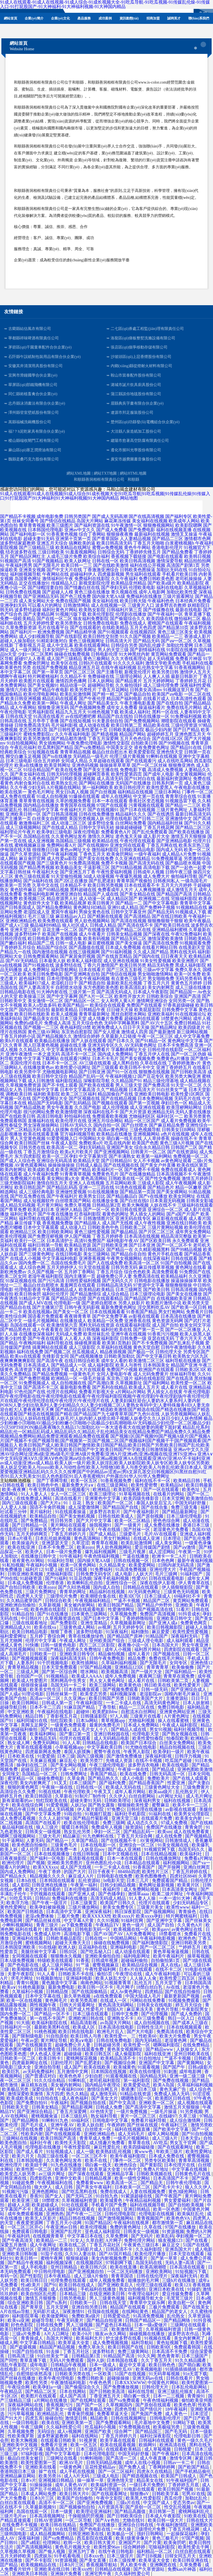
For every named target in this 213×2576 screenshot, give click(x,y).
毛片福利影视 (64, 725)
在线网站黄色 (135, 2311)
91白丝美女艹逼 (171, 1089)
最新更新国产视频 (182, 1996)
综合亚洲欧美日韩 (25, 2302)
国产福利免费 (113, 1782)
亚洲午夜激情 (19, 1054)
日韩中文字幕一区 (58, 1769)
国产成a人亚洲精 (125, 1849)
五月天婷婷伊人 (62, 1267)
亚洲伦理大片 (163, 1569)
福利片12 (34, 1569)
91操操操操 (41, 2484)
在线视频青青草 (49, 2236)
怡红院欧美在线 (52, 1800)
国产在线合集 (155, 1507)
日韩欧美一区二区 (18, 2058)
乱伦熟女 (176, 2316)
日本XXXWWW (130, 2382)
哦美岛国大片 (60, 2449)
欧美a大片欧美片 (76, 1151)
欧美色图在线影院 (49, 1609)
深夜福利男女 (148, 1800)
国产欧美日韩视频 (82, 1329)
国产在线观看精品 (105, 1298)
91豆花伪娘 (80, 1578)
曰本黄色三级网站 (90, 1614)
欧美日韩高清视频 (137, 560)
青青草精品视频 (75, 752)
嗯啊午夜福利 (13, 676)
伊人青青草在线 (194, 1582)
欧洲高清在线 (173, 2444)
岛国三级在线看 (53, 2156)
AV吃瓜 (160, 2142)
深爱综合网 (43, 2089)
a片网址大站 (171, 1796)
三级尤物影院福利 (18, 1183)
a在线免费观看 (108, 1996)
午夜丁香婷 (50, 1871)
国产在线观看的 (85, 627)
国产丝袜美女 (198, 1920)
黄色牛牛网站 (137, 547)
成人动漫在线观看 (133, 1951)
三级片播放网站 (84, 1907)
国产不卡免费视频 (150, 1342)
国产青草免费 (13, 1209)
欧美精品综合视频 (140, 1965)
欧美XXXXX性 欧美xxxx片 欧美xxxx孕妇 (123, 1916)
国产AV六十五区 (157, 1023)
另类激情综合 (197, 858)
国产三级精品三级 (36, 547)
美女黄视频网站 (190, 774)
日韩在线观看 (184, 1258)
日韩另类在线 (32, 1147)
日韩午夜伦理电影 (184, 2182)
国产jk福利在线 (38, 880)
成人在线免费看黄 (192, 1831)
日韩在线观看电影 (167, 1578)
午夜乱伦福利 (23, 747)
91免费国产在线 (195, 1271)
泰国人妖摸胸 (55, 1129)
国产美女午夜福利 (94, 2187)
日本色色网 (163, 1560)
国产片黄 (152, 2542)
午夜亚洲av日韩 (62, 2227)
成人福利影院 (101, 1365)
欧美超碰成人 (45, 2204)
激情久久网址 (101, 836)
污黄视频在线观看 (146, 805)
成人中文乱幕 (60, 645)
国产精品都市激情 (69, 738)
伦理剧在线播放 (130, 614)
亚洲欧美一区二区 (157, 2102)
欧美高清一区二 (62, 1147)
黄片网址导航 (54, 2040)
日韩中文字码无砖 (96, 827)
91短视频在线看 (43, 752)
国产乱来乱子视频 (186, 1342)
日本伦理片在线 (180, 2164)
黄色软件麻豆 (23, 889)
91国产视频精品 (47, 560)
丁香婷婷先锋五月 (143, 552)
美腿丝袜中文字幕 (39, 1951)
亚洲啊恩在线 (164, 2564)
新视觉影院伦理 (94, 583)
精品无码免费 (160, 965)
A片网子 (113, 2240)
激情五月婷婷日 (197, 1178)
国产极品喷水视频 (183, 863)
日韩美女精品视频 (124, 934)
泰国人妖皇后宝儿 (154, 1502)
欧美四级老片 (191, 1027)
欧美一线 (20, 1609)
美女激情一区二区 (45, 1000)
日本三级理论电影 (147, 1294)
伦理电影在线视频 (157, 2213)
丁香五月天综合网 (135, 1836)
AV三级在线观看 (95, 1063)
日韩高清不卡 (119, 2249)
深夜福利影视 (159, 1756)
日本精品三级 (73, 2293)
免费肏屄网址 (36, 663)
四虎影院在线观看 (182, 1649)
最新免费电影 (62, 1987)
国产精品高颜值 (131, 2511)
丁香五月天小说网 (64, 2222)
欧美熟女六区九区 (190, 1356)
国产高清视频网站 (34, 2547)
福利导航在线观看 (36, 1218)
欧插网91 (148, 2444)
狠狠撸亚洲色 (181, 765)
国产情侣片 (151, 2409)
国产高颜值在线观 (86, 947)
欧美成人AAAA (87, 1676)
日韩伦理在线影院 (165, 1049)
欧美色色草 (71, 2076)
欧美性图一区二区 (34, 2169)
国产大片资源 (133, 1111)
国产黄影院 (151, 2164)
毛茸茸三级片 (180, 2298)
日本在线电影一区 (98, 1845)
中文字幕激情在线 (64, 1049)
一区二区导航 (79, 2520)
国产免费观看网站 (114, 2422)
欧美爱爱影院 (142, 752)
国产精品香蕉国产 (147, 1782)
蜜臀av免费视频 (107, 547)
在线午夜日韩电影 (116, 2551)
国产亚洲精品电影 (174, 840)
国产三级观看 (105, 1067)
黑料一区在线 (165, 712)
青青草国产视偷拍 (134, 880)
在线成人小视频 (25, 1258)
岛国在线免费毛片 (68, 1263)
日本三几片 (138, 1880)
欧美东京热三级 (194, 845)
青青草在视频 (105, 1542)
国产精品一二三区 (183, 805)
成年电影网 (190, 2071)
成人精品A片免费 (179, 854)
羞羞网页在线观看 (77, 1285)
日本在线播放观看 (82, 1689)
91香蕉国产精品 (141, 1311)
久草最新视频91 (41, 2507)
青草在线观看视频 (34, 1747)
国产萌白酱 (189, 2364)
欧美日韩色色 (162, 2364)
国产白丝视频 (103, 792)
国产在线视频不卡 (119, 1840)
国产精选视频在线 (140, 2476)
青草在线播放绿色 (86, 1636)
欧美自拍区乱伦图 (39, 2293)
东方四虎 (55, 2093)
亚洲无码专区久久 (105, 1045)
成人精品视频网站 (48, 2533)
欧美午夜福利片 (169, 1956)
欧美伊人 (34, 1551)
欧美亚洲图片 (185, 960)
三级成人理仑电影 (146, 1640)
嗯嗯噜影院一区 (137, 2098)
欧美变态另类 (94, 1694)
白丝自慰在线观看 (193, 2551)
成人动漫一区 (92, 898)
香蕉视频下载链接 (128, 556)
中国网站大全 (92, 1138)
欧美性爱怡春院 (148, 1738)
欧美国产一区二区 (116, 1502)
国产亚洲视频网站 (112, 1151)
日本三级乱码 (74, 2116)
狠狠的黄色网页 (23, 1787)
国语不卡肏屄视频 (48, 1507)
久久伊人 (118, 1796)
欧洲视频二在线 (154, 898)
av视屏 (104, 1627)
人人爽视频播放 (149, 889)
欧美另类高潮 (84, 2000)
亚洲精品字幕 (121, 2173)
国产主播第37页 (47, 1307)
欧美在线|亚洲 (21, 1547)
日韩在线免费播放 (96, 814)
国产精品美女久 (103, 703)
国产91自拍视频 (197, 2133)
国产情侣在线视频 (118, 974)
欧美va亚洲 (18, 2320)
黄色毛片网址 (41, 792)
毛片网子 (125, 1987)
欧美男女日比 (92, 1196)
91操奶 (194, 2289)
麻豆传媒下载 (27, 1223)
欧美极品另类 (16, 2089)
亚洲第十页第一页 (73, 538)
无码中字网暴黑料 (122, 1023)
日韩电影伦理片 (165, 2418)
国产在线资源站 (182, 1151)
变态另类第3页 (33, 729)
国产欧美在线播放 (186, 832)
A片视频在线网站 (64, 787)
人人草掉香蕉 (156, 1138)
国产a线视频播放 (86, 1356)
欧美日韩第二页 (126, 725)
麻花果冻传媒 (117, 520)
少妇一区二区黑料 (35, 654)
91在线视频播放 (103, 1191)
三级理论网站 (128, 676)
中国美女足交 (119, 747)
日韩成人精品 (103, 925)
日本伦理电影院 (100, 2453)
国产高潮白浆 (101, 1382)
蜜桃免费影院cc (38, 734)
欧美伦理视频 (13, 1236)
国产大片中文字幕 (94, 1520)
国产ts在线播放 (57, 756)
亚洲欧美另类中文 (48, 1529)
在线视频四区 (143, 632)
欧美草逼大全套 (105, 2169)
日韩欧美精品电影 (137, 849)
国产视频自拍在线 (88, 2102)
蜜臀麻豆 (161, 1805)
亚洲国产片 (130, 2542)
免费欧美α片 (91, 1143)
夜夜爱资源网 (30, 2222)
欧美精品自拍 (43, 1516)
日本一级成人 (103, 2364)
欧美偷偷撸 (183, 1667)
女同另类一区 (182, 1000)
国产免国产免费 (147, 2413)
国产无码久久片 (117, 1280)
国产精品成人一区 (69, 1365)
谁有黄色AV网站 (28, 1560)
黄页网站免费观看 (168, 654)
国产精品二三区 (167, 538)
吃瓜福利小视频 (101, 2427)
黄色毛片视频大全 (73, 2547)
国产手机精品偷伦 (193, 2471)
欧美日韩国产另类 (107, 1698)
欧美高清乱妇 (133, 987)
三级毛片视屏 (133, 1551)
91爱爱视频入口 (62, 1138)
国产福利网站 (156, 1382)
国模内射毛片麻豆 (182, 1694)
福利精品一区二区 (155, 2551)
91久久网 (146, 2356)
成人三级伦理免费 (161, 685)
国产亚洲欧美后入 (116, 2284)
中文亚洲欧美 (21, 1711)
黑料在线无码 (183, 951)
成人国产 (73, 2067)
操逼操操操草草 (186, 1280)
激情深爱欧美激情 (165, 938)
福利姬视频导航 (25, 574)
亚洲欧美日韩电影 (152, 1094)
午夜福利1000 (71, 2089)
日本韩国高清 (198, 1982)
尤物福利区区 (142, 1116)
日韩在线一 (96, 1938)
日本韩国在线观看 (57, 1880)
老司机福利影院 (105, 2080)
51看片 (182, 1609)
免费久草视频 (77, 1205)
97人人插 (119, 1716)
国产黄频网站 (191, 2062)
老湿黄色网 (176, 2040)
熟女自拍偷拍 (133, 2289)
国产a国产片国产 (182, 1214)
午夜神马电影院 (66, 1969)
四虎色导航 (126, 2409)
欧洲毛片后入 (111, 2031)
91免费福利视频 (186, 716)
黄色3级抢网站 (183, 2191)
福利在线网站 (85, 2436)
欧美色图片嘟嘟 (16, 2049)
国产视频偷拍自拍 (77, 2507)
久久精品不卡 (73, 676)
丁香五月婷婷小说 (18, 1036)
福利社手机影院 (131, 1813)
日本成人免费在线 (167, 2156)
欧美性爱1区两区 (187, 1094)
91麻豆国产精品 (80, 1707)
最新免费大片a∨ (78, 1485)
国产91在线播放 (53, 1614)
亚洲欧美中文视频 (20, 2444)
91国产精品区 (98, 2222)
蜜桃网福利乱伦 (194, 2511)
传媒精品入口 (64, 583)
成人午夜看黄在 (47, 1329)
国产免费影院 (64, 1622)
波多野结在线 (68, 965)
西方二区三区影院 (97, 1645)
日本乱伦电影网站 (189, 2387)
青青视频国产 (150, 2218)
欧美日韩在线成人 (77, 2284)
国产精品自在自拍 (128, 1254)
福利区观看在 (82, 2209)
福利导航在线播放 (183, 1360)
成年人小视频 (118, 1649)
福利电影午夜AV (122, 1240)
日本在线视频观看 (184, 2027)
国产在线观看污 (140, 760)
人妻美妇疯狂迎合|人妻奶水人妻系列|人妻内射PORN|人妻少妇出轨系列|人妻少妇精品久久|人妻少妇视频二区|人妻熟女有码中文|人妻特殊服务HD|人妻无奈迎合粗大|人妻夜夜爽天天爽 (105, 1405)
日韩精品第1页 (87, 2356)
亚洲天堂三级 (125, 1818)
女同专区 (178, 1662)
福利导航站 (142, 2342)
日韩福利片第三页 (124, 609)
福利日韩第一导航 (45, 1245)
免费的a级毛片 (28, 1023)
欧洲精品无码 (161, 1111)
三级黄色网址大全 (162, 1787)
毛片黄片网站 (50, 1205)
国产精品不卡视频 (18, 516)
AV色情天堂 (102, 2111)
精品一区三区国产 (142, 1120)
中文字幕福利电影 (60, 1258)
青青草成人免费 (95, 2138)
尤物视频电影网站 (60, 1071)
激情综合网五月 (103, 2089)
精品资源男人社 (62, 898)
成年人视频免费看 (107, 2280)
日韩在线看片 (180, 2378)
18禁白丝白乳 (150, 1987)
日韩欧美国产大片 (145, 1698)
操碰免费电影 (51, 1778)
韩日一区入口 (182, 2018)
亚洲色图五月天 (190, 734)
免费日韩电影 (171, 1707)
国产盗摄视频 (23, 2347)
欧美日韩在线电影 (76, 2031)
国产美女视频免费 (137, 1058)
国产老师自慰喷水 (99, 1302)
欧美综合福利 (96, 556)
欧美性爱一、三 (121, 2036)
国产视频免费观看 (121, 1689)
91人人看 (46, 1973)
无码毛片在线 (187, 1098)
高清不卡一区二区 (79, 1054)
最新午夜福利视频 (195, 1560)
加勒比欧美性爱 (181, 592)
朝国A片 (116, 2009)
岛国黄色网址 (27, 578)
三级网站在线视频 (20, 2138)
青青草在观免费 (179, 1676)
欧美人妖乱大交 (111, 1978)
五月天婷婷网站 (158, 680)
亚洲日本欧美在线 (167, 2289)
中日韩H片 (32, 1618)
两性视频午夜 (43, 2005)
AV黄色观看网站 (30, 1165)
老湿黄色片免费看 (171, 1529)
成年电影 (39, 2364)
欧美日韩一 (27, 2258)
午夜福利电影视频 (158, 1938)
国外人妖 (96, 2360)
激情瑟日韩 (76, 2418)
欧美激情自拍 (199, 1498)
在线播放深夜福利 (36, 1334)
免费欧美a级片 (86, 2316)
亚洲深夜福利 (99, 1911)
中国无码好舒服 (191, 1502)
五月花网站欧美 (120, 1183)
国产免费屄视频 (34, 1378)
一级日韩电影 (26, 2422)
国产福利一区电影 (48, 1858)
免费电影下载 (133, 769)
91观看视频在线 (122, 2076)
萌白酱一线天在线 (124, 1138)
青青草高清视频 (194, 2160)
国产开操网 (169, 1867)
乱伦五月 (143, 1982)
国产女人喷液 (106, 1031)
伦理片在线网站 (62, 1391)
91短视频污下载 (191, 2271)
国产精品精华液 (81, 632)
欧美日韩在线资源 (128, 1209)
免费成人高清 (57, 1023)
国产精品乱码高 (62, 1187)
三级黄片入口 (141, 605)
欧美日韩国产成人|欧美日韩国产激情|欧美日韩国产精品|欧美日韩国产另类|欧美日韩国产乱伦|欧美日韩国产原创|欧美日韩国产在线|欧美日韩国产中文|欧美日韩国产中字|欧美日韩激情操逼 (105, 1447)
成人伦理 (30, 1849)
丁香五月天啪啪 (148, 543)
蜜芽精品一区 (21, 1778)
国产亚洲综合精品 (35, 2111)
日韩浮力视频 (188, 1756)
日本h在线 (26, 1880)
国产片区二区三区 (156, 1231)
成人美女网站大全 (36, 600)
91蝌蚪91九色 (55, 2120)
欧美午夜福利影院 (128, 2156)
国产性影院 (31, 2276)
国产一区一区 (96, 1209)
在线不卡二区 (169, 1969)
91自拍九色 (107, 2196)
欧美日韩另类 (133, 965)
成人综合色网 (32, 1267)
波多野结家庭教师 (18, 543)
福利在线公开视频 (147, 565)
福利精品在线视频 (135, 792)
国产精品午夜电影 (51, 689)
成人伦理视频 (115, 1107)
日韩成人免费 (109, 2107)
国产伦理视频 (155, 2013)
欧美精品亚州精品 (128, 583)
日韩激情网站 (76, 605)
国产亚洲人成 (82, 1893)
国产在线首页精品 (114, 956)
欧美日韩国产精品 (116, 1605)
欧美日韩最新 (199, 1485)
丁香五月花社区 (105, 2244)
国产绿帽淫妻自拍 (45, 587)
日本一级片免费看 (64, 1551)
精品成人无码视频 (57, 1809)
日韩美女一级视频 (43, 1831)
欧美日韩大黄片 (100, 2542)
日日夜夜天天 (174, 956)
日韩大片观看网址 (77, 2005)
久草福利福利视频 (119, 1662)
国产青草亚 (32, 2307)
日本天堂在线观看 (187, 2253)
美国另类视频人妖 (86, 818)
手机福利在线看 (197, 663)
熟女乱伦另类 (78, 1831)
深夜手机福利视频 (111, 1578)
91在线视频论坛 (190, 1014)
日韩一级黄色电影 (58, 1645)
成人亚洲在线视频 (121, 960)
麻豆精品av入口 (70, 916)
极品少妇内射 (158, 729)
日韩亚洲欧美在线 (86, 2533)
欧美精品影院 (190, 583)
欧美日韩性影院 (16, 2329)
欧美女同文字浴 (195, 1325)
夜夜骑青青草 (77, 1316)
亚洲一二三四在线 (96, 1187)
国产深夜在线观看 (86, 2173)
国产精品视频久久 (54, 1036)
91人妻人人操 (143, 1898)
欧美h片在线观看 (16, 1040)
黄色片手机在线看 (165, 1254)
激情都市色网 (197, 538)
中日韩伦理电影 (50, 2271)
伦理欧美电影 (142, 587)
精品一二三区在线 (137, 1707)
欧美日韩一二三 (76, 565)
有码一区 (9, 2276)
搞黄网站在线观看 (50, 1347)
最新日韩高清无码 (193, 814)
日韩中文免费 (125, 2013)
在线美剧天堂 (192, 947)
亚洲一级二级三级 (187, 2076)
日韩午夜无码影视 (82, 1307)
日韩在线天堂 (19, 716)
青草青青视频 (32, 525)
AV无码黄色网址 (140, 1045)
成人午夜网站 (23, 707)
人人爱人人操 (14, 1507)
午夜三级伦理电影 (107, 1765)
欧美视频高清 (115, 1671)
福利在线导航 (142, 2391)
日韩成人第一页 (58, 1702)
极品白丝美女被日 (25, 2458)
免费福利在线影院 (92, 578)
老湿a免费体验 (40, 1916)
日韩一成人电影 (71, 943)
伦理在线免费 (30, 2129)
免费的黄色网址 (126, 2227)
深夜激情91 (74, 2311)
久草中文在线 (45, 885)
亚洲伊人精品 (68, 1209)
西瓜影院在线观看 (95, 2538)
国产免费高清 (156, 1085)
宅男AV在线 (193, 2493)
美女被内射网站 (80, 1605)
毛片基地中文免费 (152, 2422)
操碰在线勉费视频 (72, 654)
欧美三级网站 (103, 1685)
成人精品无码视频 (18, 1205)
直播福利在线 (41, 1120)
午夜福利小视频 (42, 1565)
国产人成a (10, 1694)
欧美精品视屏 (73, 903)
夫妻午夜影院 (21, 1973)
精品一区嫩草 (188, 1187)
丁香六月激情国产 (100, 965)
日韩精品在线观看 (141, 1587)
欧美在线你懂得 (146, 2071)
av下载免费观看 (77, 1925)
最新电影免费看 (75, 1387)
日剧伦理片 (61, 2062)
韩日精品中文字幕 (41, 809)
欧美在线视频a (37, 1311)
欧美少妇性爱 (13, 1338)
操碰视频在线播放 (147, 2333)
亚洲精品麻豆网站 (18, 2476)
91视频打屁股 (99, 1813)
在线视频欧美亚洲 (174, 1298)
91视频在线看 (158, 2338)
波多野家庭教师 (53, 2436)
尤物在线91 (134, 2520)
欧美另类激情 (36, 738)
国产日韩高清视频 (60, 814)
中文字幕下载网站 (41, 1058)
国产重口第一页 (75, 1733)
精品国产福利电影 (124, 698)
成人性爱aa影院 (62, 858)
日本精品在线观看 (142, 1862)
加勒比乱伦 (196, 2498)
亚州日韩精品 (64, 2267)
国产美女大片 (105, 2098)
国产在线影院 (68, 636)
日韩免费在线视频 (23, 592)
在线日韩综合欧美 (82, 1360)
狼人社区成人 (75, 925)
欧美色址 (191, 1489)
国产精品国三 (149, 2431)
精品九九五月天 (71, 712)
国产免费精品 (35, 1520)
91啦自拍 (73, 1813)
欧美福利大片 (90, 2338)
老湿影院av (151, 1694)
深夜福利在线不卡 (101, 1111)
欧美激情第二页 (127, 2329)
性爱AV (139, 1578)
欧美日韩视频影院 (165, 1627)
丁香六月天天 (188, 1338)
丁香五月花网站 (113, 689)
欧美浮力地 (18, 1902)
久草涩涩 (80, 1542)
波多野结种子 (27, 934)
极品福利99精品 (45, 925)
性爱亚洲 (176, 1782)
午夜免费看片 (96, 1049)
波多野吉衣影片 (105, 1511)
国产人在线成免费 (105, 1263)
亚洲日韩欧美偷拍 (55, 2249)
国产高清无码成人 (114, 991)
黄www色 (144, 2151)
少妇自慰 (94, 2076)
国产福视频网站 (160, 1911)
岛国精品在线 (36, 836)
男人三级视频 (80, 2324)
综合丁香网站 (92, 534)
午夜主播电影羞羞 (137, 703)
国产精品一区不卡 (52, 2013)
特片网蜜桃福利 (43, 676)
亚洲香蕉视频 (92, 1258)
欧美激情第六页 (62, 1325)
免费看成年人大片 (115, 889)
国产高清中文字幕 (143, 2107)
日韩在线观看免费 (86, 2049)
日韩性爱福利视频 (83, 1280)
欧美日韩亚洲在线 (191, 2560)
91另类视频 (191, 2111)
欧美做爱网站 (55, 2316)
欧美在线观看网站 (92, 645)
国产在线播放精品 (137, 1174)
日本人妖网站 (101, 680)
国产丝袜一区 (137, 1529)
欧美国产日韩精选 (25, 1911)
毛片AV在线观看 (161, 1534)
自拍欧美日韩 (144, 743)
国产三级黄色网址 (36, 1254)
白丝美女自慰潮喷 (50, 818)
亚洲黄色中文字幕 (103, 1498)
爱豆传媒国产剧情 (153, 1547)
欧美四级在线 (159, 618)
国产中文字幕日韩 (154, 1356)
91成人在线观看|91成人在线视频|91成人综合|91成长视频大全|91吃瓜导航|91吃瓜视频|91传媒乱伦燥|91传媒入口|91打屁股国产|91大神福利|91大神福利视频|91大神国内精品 (105, 495)
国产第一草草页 (47, 672)
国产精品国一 (183, 991)
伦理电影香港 (27, 1289)
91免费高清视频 (84, 863)
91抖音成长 (189, 1614)
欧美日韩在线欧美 (32, 1014)
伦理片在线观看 (75, 1738)
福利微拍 (140, 1631)
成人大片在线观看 (87, 1369)
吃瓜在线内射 (117, 1143)
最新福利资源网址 (174, 778)
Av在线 (173, 1987)
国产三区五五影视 (124, 969)
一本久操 (122, 2529)
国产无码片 (142, 2236)
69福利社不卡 (188, 1596)
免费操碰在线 (101, 676)
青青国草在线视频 (77, 805)
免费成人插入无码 (172, 2093)
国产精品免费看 (177, 552)
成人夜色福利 (75, 2098)
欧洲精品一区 (64, 1378)
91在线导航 (66, 2529)
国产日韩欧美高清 (188, 1071)
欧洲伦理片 (13, 1862)
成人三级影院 (82, 1347)
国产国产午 (174, 2067)
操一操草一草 (91, 2480)
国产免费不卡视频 (142, 1169)
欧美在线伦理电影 (82, 1822)
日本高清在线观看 (187, 2267)
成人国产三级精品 (64, 658)
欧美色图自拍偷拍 (30, 1845)
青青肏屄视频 (81, 2413)
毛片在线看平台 (53, 627)
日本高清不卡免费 (170, 2351)
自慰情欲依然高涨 (34, 2373)
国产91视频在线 (38, 965)
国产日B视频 (149, 2556)
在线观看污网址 (75, 1058)
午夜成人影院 (64, 1143)
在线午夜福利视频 (118, 667)
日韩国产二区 (184, 1147)
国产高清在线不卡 (135, 925)
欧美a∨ (9, 1987)
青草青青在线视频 (36, 800)
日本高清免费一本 (60, 1849)
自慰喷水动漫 (68, 987)
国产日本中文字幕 (101, 1618)
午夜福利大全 (45, 871)
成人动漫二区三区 (69, 823)
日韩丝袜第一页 (62, 1694)
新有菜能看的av (18, 1800)
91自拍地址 (150, 2058)
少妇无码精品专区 (191, 1902)
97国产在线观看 (112, 805)
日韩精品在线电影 (100, 1742)
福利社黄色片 (23, 1214)
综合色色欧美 (137, 1271)
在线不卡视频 (149, 1760)
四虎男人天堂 (30, 1596)
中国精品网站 (124, 1938)
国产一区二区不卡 (174, 1245)
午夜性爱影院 (78, 2147)
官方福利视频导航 (77, 1134)
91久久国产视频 (135, 636)
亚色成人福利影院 (103, 2231)
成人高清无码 (110, 778)
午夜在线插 (109, 1529)
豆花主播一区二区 (60, 929)
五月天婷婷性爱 (38, 623)
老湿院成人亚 (36, 911)
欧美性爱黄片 (188, 1685)
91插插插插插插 (181, 2369)
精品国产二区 (157, 1600)
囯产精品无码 (146, 640)
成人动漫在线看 (94, 725)
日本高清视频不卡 (174, 1174)
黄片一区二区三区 (138, 2116)
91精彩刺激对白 (52, 640)
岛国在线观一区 (32, 2511)
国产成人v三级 (14, 925)
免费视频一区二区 (191, 1156)
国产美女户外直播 (158, 1165)
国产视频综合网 (121, 2062)
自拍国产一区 (30, 1676)
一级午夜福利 (147, 854)
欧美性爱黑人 (159, 787)
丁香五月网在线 (162, 845)
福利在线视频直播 (174, 529)
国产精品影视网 (78, 2107)
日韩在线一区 (105, 560)
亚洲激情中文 (178, 818)
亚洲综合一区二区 (165, 1209)
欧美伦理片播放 (151, 2253)
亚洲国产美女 (119, 1147)
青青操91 (196, 2396)
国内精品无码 (154, 2076)
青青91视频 (28, 1982)
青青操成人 (32, 2338)
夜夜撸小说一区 (134, 1645)
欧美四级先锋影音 (141, 1498)
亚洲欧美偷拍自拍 (103, 1956)
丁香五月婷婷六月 (68, 1534)
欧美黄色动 (130, 1685)
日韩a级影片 (200, 2067)
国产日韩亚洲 (92, 1071)
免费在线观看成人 (178, 1169)
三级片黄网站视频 (165, 1227)
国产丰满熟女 (122, 1156)
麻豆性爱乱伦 (107, 2147)
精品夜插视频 (113, 1351)
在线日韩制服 (86, 1853)
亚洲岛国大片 (179, 2249)
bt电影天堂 (114, 1880)
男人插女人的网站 (147, 1214)
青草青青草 (158, 1667)
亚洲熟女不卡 (121, 2018)
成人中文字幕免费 (192, 1036)
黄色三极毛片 (166, 2538)
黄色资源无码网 (167, 1320)
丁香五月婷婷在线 (190, 1871)
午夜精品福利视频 (143, 2200)
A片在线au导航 (15, 2311)
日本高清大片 (142, 1089)
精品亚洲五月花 (84, 667)
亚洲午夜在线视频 (128, 1334)
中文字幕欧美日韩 (105, 1747)
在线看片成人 (156, 698)
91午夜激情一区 (126, 525)
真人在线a (171, 1965)
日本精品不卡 (73, 885)
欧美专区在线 (64, 663)
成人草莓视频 (158, 2449)
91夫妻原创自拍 (107, 720)
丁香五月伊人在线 (152, 1054)
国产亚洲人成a (163, 1622)
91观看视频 (149, 2067)
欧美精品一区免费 (105, 1320)
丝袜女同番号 (25, 520)
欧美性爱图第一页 (39, 2462)
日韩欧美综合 (159, 996)
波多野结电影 (90, 1631)
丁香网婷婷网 (162, 2467)
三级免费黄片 (197, 1787)
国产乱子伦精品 (46, 2489)
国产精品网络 (26, 2120)
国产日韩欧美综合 (125, 2516)
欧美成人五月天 (144, 1387)
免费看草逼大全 (113, 2413)
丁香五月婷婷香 (107, 1236)
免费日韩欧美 (91, 2378)
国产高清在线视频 (128, 920)
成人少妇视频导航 (36, 636)
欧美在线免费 (68, 769)
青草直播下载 (197, 614)
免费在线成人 (133, 623)
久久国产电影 (87, 1107)
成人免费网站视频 (141, 1889)
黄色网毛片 (56, 2000)
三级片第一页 (82, 991)
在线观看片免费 (157, 1818)
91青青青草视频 (75, 1174)
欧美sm (165, 1831)
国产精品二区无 (41, 2391)
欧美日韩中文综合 (50, 1076)
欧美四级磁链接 (139, 2147)
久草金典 (76, 1778)
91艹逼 (83, 1965)
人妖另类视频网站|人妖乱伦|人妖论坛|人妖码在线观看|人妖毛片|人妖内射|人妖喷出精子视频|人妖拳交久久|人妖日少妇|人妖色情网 (105, 1416)
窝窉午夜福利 (64, 911)
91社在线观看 (75, 2204)
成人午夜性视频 (149, 1223)
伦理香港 (55, 1582)
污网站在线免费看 (148, 2000)
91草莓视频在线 (135, 1494)
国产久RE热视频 (74, 1587)
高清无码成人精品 (108, 1898)
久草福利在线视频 (114, 1347)
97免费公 (116, 1809)
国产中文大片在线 (64, 569)
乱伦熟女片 (187, 1791)
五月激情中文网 (73, 2071)
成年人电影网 (152, 592)
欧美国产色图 (145, 1143)
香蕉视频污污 (60, 2404)
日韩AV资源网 (48, 2520)
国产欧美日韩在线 (172, 925)
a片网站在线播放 (51, 2400)
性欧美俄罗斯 (21, 2436)
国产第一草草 (164, 2258)
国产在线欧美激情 (111, 565)
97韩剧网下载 (119, 2262)
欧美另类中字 (27, 1071)
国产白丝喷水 (134, 1125)
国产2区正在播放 (71, 880)
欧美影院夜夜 (127, 1489)
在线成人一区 (114, 2000)
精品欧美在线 (156, 725)
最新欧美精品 (64, 1009)
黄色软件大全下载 (41, 903)
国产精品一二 (128, 903)
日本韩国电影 (30, 2160)
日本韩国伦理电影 (45, 529)
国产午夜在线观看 (45, 1338)
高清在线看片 (69, 1498)
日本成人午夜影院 (151, 991)
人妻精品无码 (43, 1738)
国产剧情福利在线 (147, 649)
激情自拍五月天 (52, 1183)
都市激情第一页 (168, 2222)
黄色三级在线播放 (92, 592)
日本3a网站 (87, 1720)
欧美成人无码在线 (124, 1787)
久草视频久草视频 (18, 2551)
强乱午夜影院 (14, 2364)
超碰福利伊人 (83, 574)
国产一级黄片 (128, 1525)
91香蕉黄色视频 (62, 534)
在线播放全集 (105, 1200)
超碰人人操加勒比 (18, 640)
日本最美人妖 (52, 960)
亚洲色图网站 (45, 2191)
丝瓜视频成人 (85, 1351)
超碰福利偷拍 (25, 1729)
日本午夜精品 (58, 2276)
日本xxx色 (94, 2556)
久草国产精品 (85, 1840)
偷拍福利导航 (184, 876)
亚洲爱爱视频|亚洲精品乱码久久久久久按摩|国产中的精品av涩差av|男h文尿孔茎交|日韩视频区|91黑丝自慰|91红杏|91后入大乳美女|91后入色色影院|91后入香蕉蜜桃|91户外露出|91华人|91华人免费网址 (106, 1472)
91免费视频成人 (34, 1382)
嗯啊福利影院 (167, 2045)
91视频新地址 (50, 1978)
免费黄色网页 (194, 1622)
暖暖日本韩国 (75, 1827)
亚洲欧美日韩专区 (77, 1654)
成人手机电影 (35, 2267)
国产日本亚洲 (142, 1245)
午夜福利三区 (175, 2125)
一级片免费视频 (132, 2111)
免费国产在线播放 (164, 1827)
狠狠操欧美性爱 (134, 1805)
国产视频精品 (198, 1836)
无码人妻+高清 (180, 2262)
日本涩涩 (199, 2413)
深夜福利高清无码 (68, 1658)
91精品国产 (157, 1636)
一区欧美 (103, 2373)
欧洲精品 (102, 1489)
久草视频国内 (119, 2404)
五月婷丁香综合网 (48, 1636)
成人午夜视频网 (180, 1183)
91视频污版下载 (71, 614)
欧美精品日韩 (187, 1480)
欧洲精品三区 (23, 1231)
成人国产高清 (73, 2396)
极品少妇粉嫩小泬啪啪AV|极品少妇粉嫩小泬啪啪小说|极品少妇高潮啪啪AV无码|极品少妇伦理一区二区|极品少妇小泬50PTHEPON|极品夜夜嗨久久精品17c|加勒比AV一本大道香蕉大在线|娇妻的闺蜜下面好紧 (106, 1423)
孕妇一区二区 (107, 1831)
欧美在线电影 (176, 1765)
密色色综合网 (167, 1520)
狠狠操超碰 (77, 2258)
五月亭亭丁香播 (43, 720)
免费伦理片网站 (140, 2240)
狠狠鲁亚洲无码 (53, 707)
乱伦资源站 (90, 1880)
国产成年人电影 (158, 774)
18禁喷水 (50, 2200)
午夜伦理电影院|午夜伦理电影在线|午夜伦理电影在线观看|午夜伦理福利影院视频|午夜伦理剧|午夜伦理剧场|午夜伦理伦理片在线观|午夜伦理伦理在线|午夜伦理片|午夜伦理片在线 (105, 1396)
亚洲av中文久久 (79, 529)
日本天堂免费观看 (60, 1667)
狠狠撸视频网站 (158, 525)
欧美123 (182, 2284)
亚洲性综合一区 (122, 1582)
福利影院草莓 (26, 2316)
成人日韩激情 (41, 1080)
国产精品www (160, 2049)
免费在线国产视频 (73, 600)
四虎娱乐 (43, 2556)
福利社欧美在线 (116, 1329)
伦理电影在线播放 (43, 2147)
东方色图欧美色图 (101, 987)
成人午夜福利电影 (163, 1973)
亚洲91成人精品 (122, 907)
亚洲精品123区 (129, 1667)
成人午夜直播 (154, 2458)
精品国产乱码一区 (86, 1076)
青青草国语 (122, 2276)
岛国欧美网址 (83, 649)
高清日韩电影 (50, 1116)
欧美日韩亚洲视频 (23, 698)
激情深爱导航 (169, 560)
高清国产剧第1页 (183, 565)
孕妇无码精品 (92, 1147)
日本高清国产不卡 (171, 2178)
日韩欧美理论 (118, 1800)
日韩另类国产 (77, 516)
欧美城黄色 (124, 2067)
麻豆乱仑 (68, 1760)
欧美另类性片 (83, 689)
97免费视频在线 (135, 2427)
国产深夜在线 (156, 934)
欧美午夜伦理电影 (57, 2378)
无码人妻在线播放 (193, 1111)
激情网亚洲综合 (152, 1000)
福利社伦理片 (55, 1294)
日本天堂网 (173, 1498)
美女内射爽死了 (36, 1782)
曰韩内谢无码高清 (176, 1565)
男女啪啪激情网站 (155, 974)
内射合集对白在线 (32, 783)
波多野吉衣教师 (170, 605)
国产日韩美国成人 (18, 907)
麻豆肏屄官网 (32, 858)
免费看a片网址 (198, 1858)
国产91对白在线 (139, 778)
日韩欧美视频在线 (154, 2173)
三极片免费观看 (165, 2307)
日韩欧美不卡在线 (76, 1973)
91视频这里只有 (178, 689)
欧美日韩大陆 (133, 600)
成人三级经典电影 (36, 1191)
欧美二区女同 (13, 1276)
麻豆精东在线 (35, 2085)
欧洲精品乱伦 (51, 2413)
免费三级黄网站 (134, 2351)
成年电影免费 (50, 516)
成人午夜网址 (43, 2244)
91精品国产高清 (119, 2356)
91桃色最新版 (32, 1987)
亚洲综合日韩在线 (136, 2524)
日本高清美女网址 (180, 1889)
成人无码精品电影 (112, 1738)
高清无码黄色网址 (162, 1702)
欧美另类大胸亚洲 (183, 1076)
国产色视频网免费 (87, 707)
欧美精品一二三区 (91, 2329)
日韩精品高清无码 (114, 1285)
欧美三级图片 (60, 525)
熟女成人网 (19, 1742)
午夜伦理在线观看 (137, 840)
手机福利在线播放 (98, 2289)
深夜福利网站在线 (25, 2404)
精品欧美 (99, 2418)
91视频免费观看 (184, 2000)
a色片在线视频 (175, 1134)
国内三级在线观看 (20, 1502)
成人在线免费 (169, 1836)
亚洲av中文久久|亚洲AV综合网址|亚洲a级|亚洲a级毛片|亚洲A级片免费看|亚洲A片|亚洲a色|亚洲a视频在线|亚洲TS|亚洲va (104, 1451)
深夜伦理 (9, 1782)
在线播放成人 (73, 1320)
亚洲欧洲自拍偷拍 (18, 1605)
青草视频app (113, 1720)
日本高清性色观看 (188, 698)
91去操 (53, 2351)
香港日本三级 (197, 1525)
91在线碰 (47, 1947)
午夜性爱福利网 (101, 1969)
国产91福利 (56, 1578)
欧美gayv (160, 1929)
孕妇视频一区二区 (193, 2236)
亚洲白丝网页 (197, 1867)
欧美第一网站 (45, 703)
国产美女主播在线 (101, 769)
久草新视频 (50, 1605)
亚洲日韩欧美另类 (189, 1942)
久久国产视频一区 (45, 1271)
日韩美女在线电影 (155, 2005)
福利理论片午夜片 (18, 832)
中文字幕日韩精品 (38, 2342)
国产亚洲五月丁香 (77, 871)
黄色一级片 (133, 1925)
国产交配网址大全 (50, 1098)
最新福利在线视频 (152, 534)
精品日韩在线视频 (77, 2218)
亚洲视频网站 (146, 1134)
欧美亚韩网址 (57, 765)
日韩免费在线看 (50, 2049)
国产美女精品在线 (137, 894)
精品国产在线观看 (128, 2307)
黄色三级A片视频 (177, 1143)
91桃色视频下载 (103, 712)
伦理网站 (52, 2542)
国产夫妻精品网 (38, 614)
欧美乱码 (165, 2236)
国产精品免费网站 (54, 907)
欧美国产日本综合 (139, 1742)
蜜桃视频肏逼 (45, 2116)
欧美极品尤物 (99, 2409)
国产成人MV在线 (36, 1302)
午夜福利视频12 (120, 1076)
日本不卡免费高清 (175, 1045)
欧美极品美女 (68, 867)
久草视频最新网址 (128, 1622)
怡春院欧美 (177, 1738)
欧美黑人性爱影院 (144, 2498)
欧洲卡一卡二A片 (169, 1556)
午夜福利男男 (19, 565)
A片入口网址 (57, 2333)
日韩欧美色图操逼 (137, 569)
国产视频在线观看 (110, 1103)
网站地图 (129, 498)
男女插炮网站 (52, 743)
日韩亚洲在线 (14, 2178)
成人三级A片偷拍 (91, 2276)
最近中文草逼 (133, 2364)
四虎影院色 (41, 2178)
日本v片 (28, 2480)
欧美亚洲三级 (26, 2200)
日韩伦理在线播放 (145, 1809)
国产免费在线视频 (171, 2080)
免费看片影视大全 (96, 1391)
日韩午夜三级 (178, 871)
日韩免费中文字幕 (179, 1009)
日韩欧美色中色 (103, 1227)
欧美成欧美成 (41, 1169)
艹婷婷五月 (190, 1947)
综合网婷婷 (134, 2547)
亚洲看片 (139, 2258)
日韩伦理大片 (155, 2387)
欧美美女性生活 (46, 1689)
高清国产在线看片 (43, 1822)
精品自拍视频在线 (177, 1747)
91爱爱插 (46, 1756)
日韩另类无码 (124, 1267)
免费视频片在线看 (27, 1178)
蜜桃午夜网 (52, 2258)
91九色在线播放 (66, 2164)
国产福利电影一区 (27, 534)
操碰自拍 (54, 2418)
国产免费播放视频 (121, 2387)
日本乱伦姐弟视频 (53, 1538)
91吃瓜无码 (21, 1898)
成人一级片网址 (25, 649)
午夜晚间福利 (32, 1342)
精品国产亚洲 (184, 1365)
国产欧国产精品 (194, 2467)
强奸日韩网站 (150, 2533)
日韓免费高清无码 (32, 725)
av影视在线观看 (144, 1316)
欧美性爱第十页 (92, 729)
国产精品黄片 (128, 680)
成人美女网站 (169, 1542)
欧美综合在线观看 (107, 1005)
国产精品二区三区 (193, 827)
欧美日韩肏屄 (27, 1294)
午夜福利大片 (73, 809)
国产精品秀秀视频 (36, 867)
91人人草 (71, 1742)
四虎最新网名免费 (43, 1751)
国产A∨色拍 (108, 2520)
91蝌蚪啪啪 (92, 2458)
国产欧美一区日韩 (189, 1307)
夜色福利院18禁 (75, 1027)
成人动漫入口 (73, 1227)
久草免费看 (191, 2564)
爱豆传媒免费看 (178, 2293)
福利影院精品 (68, 1080)
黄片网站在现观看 (68, 1525)
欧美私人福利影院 (84, 960)
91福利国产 (192, 1574)
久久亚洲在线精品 (132, 858)
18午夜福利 (176, 2409)
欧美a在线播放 (28, 765)
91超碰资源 (31, 1578)
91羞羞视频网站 (81, 552)
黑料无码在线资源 (96, 1325)
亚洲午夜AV (62, 2125)
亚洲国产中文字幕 (157, 2062)
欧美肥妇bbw (105, 1711)
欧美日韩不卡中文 (137, 1067)
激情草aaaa (139, 1893)
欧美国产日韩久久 (118, 1902)
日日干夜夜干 (102, 1871)
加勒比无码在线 (171, 569)
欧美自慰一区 (182, 2302)
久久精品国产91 (126, 1080)
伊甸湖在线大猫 (15, 849)
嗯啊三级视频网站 (18, 1836)
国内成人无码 (169, 849)
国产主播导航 (110, 672)
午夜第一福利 (84, 1885)
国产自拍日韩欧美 (18, 1587)
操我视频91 (101, 1525)
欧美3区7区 (130, 1596)
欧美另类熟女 (68, 623)
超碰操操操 (118, 2378)
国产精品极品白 (122, 1196)
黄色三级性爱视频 (92, 1231)
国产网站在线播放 (96, 783)
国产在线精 (202, 1822)
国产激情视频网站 (116, 2218)
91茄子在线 (51, 2253)
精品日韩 (34, 1716)
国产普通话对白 (41, 2076)
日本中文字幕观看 (41, 1227)
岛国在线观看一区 (27, 1325)
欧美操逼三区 (32, 996)
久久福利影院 (149, 2249)
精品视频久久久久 (48, 1876)
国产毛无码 (176, 2431)
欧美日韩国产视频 (176, 2489)
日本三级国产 (83, 1782)
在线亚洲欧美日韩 (107, 2293)
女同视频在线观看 (30, 1956)
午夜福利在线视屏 (131, 2222)
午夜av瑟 (29, 2040)
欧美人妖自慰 (91, 2125)
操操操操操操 (61, 1165)
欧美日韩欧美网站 (55, 1231)
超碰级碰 (73, 2053)
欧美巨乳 (11, 2071)
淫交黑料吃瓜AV (154, 1307)
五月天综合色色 (87, 1023)
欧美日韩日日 (35, 2280)
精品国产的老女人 (170, 2311)
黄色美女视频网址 (125, 2049)
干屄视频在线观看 (48, 1893)
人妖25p (78, 1805)
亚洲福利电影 (124, 1947)
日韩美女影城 (199, 1200)
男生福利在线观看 (143, 574)
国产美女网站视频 (68, 1765)
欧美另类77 (92, 1760)
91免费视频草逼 (166, 858)
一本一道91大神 (175, 1898)
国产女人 (54, 2196)
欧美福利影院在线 (50, 2022)
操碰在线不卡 (184, 1138)
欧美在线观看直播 (41, 1134)
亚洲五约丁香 (82, 2551)
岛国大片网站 (90, 520)
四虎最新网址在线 (30, 2062)
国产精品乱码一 (139, 1831)
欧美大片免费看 (175, 2036)
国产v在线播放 (153, 1196)
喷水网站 (89, 1671)
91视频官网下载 (160, 1849)
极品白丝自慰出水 (110, 752)
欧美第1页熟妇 (116, 1342)
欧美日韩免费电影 (45, 974)
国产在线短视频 (75, 720)
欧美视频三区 (32, 898)
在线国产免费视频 (50, 667)
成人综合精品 (115, 1294)
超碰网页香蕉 (96, 774)
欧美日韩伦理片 (129, 787)
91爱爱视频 (57, 1805)
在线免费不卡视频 (20, 2524)
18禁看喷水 (170, 1933)
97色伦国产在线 (29, 1391)
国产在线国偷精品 (90, 1991)
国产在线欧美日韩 (18, 1116)
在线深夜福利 (156, 1258)
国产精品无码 (161, 911)
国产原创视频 (150, 1516)
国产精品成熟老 (29, 1107)
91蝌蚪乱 (77, 2080)
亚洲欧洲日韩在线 (86, 2018)
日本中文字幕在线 (43, 1996)
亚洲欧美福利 (161, 1014)
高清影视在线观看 (86, 1858)
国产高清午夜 (50, 1360)
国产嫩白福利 (13, 943)
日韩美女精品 (45, 2107)
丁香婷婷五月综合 (18, 947)
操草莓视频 (198, 1956)
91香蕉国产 (144, 1867)
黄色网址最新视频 (157, 1885)
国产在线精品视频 (118, 1098)
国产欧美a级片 (162, 583)
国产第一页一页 (148, 1329)
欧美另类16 (50, 2476)
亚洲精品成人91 (16, 1627)
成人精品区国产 (122, 898)
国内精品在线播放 (41, 805)
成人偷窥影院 (128, 2053)
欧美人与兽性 (128, 1365)
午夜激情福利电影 (68, 2382)
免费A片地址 (156, 2169)
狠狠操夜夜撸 (119, 534)
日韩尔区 (68, 1951)
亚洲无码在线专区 (133, 1218)
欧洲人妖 (67, 1947)
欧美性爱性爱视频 (191, 1631)
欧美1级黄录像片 (133, 2538)
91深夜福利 (117, 1631)
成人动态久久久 (143, 1822)
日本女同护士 (55, 649)
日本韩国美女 (156, 1365)
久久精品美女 (113, 1565)
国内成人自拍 (107, 1587)
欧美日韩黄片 (101, 903)
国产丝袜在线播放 (18, 2378)
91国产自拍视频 (176, 1263)
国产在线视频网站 (18, 1649)
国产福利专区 (178, 516)
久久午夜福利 (124, 578)
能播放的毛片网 (144, 2280)
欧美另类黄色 (197, 1116)
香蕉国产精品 (104, 1773)
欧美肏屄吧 (175, 2542)
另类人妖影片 (131, 1302)
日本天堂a (191, 2138)
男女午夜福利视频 (92, 978)
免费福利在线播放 (144, 596)
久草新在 (64, 1796)
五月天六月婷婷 (176, 885)
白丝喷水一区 (99, 2129)
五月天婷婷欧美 (16, 2556)
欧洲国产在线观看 (156, 1369)
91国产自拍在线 (28, 2351)
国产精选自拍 (92, 983)
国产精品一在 (119, 1249)
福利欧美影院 (46, 1094)
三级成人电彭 (106, 2476)
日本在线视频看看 (107, 1311)
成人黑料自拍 (125, 1063)
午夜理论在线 (129, 1973)
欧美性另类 (37, 2382)
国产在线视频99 (93, 845)
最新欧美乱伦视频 (124, 983)
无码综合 (46, 2431)
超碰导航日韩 (14, 1707)
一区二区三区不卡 (90, 2156)
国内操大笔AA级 (108, 596)
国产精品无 (152, 2182)
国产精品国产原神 (125, 1636)
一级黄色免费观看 (68, 1725)
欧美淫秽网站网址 (184, 1107)
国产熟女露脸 (102, 1805)
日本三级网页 (128, 1289)
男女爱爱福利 (178, 2200)
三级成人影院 (151, 1183)
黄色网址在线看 (190, 1267)
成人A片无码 (77, 2476)
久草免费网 (117, 2236)
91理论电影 (33, 1694)
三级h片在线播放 (179, 2280)
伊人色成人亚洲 (46, 2053)
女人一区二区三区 (68, 1494)
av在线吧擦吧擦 (80, 716)
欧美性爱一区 (137, 2045)
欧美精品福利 (174, 1276)
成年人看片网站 (131, 1791)
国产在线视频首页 (34, 2045)
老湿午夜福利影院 (45, 1276)
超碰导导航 (43, 2320)
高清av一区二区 (46, 1698)
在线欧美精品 (115, 627)
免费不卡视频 (114, 863)
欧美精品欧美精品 (96, 1289)
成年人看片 (139, 1654)
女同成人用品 (74, 760)
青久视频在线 (124, 592)
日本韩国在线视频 (109, 2071)
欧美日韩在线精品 (58, 2524)
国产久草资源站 (25, 854)
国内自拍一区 (106, 1125)
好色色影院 (22, 2324)
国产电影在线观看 (165, 556)
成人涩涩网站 (162, 1551)
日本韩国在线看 (122, 2360)
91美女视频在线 (174, 1845)
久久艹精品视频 (112, 1089)
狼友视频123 (171, 2240)
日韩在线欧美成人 (116, 1516)
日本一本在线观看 (110, 800)
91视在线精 (50, 1791)
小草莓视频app (70, 1747)
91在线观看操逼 (71, 1511)
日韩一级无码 (155, 1689)
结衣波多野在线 (21, 552)
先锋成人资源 (119, 1760)
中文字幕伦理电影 (103, 2489)
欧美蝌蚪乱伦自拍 (85, 1582)
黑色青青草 (168, 2356)
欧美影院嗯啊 (188, 525)
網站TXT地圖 (105, 473)
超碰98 (83, 1711)
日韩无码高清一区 (167, 1773)
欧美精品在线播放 (114, 1134)
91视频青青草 (118, 1982)
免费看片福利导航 (149, 2120)
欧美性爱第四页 (126, 774)
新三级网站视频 (192, 1031)
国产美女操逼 (128, 943)
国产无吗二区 (80, 2196)
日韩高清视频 (184, 1289)
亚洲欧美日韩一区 (23, 814)
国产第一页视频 (144, 1103)
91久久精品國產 (191, 2360)
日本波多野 (91, 2369)
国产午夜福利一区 (165, 614)
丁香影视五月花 (29, 645)
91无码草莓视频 (165, 2373)
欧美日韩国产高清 (58, 2138)
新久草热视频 (78, 1996)
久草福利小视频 (28, 1991)
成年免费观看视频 (25, 2213)
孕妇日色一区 (174, 1103)
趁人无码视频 (161, 658)
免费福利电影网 (38, 894)
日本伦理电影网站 (82, 1889)
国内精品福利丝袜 (165, 823)
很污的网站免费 (38, 1111)
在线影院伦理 (14, 1529)
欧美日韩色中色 (43, 1485)
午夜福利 (59, 2102)
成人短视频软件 (38, 1200)
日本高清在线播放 (178, 1316)
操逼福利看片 (152, 707)
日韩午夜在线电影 (25, 2409)
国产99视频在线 (174, 743)
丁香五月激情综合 (41, 1151)
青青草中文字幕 (195, 903)
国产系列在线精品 (110, 1387)
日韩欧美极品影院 (126, 729)
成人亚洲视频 (41, 840)
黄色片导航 (168, 2009)
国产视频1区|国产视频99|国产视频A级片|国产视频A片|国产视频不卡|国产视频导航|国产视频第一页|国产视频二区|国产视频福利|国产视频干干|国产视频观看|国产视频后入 (105, 1440)
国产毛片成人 (35, 2125)
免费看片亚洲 (54, 2444)
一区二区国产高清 (34, 2529)
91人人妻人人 (35, 1494)
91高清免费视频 (131, 1569)
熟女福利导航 (104, 2116)
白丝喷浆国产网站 (73, 1200)
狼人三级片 (47, 1827)
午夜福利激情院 (172, 2524)
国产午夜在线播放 (55, 1214)
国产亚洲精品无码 (41, 596)
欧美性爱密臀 (145, 1485)
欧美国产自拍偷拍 (75, 2498)
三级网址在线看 (62, 2458)
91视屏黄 (88, 2440)
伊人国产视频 (77, 1236)
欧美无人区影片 (41, 2218)
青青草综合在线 (180, 796)
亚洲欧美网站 (159, 2271)
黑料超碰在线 (83, 889)
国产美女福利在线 (27, 774)
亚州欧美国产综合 (107, 1640)
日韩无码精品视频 (104, 2462)
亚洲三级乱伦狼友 (176, 2391)
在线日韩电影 (68, 1254)
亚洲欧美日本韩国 (30, 2573)
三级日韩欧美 (51, 552)
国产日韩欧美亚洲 (110, 1245)
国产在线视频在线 (121, 1165)
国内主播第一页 (79, 1276)
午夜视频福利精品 (93, 1600)
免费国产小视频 (122, 1369)
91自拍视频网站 (22, 743)
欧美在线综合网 (28, 1805)
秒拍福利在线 (77, 1116)
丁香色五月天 (92, 854)
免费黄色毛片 (105, 1174)
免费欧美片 (159, 1778)
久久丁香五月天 (157, 2360)
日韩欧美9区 (159, 2347)
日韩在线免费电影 (114, 2040)
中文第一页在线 (148, 796)
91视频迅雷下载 (180, 800)
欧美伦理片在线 (71, 1120)
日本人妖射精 (197, 1702)
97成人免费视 (175, 1822)
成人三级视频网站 (23, 827)
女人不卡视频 (146, 1160)
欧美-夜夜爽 (14, 1489)
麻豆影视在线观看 (169, 1218)
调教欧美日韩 (19, 1094)
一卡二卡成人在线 (124, 1702)
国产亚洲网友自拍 (82, 974)
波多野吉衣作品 (184, 2333)
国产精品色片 (161, 1187)
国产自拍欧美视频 (186, 2204)
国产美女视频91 (43, 685)
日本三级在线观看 (91, 2013)
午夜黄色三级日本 (141, 2244)
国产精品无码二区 (128, 938)
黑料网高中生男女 (68, 1680)
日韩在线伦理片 (152, 2276)
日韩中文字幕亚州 (128, 911)
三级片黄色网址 (171, 809)
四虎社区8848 (183, 1876)
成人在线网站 (64, 2289)
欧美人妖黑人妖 (195, 1334)
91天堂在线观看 (94, 1267)
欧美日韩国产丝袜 (32, 1143)
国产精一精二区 (107, 694)
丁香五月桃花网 (158, 827)
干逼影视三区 (96, 867)
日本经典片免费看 (193, 600)
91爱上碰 (54, 1569)
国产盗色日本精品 (114, 2324)
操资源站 (134, 1827)
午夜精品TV (107, 1925)
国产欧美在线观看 (96, 1085)
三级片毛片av (13, 2516)
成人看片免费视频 (178, 1120)
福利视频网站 (177, 1862)
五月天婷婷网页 (32, 1534)
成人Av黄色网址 (126, 1991)
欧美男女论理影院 (192, 1813)
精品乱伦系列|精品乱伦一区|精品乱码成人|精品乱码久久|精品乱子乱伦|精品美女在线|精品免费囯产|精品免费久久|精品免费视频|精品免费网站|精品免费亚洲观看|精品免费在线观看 (105, 1432)
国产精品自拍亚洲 (105, 2320)
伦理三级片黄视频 (127, 756)
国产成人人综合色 (18, 1160)
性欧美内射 (32, 2133)
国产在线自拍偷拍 (183, 1991)
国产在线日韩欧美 (169, 916)
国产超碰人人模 (57, 592)
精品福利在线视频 (107, 1591)
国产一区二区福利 (116, 2471)
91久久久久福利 (128, 663)
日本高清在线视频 (142, 1236)
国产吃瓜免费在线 (27, 1196)
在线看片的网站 (169, 1494)
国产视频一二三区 (41, 1027)
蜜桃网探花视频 (82, 2058)
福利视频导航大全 (146, 2298)
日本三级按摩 (123, 2560)
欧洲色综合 (126, 2164)
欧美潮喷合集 (68, 938)
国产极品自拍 (137, 694)
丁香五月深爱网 (103, 738)
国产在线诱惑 (161, 814)
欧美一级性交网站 (133, 2178)
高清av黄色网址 (113, 1129)
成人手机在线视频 (77, 2471)
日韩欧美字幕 (166, 2493)
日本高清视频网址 (47, 2516)
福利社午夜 (41, 2142)
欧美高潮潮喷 (154, 2267)
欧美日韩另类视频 (105, 885)
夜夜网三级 (150, 1676)
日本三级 (66, 1756)
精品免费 (137, 1658)
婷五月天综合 (189, 2005)
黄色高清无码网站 (116, 2005)
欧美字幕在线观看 (118, 2440)
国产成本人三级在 (191, 2022)
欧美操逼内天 (82, 1529)
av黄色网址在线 (187, 1929)
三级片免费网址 (41, 1591)
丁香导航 (107, 1707)
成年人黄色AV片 (71, 2484)
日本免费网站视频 (155, 1098)
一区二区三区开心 (25, 2227)
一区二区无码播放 (125, 2271)
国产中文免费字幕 (110, 1316)
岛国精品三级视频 (73, 840)
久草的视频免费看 (73, 800)
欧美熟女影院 (92, 609)
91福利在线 (160, 1813)
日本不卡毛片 (105, 1058)
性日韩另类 (62, 1520)
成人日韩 (64, 2187)
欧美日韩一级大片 (166, 2520)
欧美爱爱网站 (142, 1565)
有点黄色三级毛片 (128, 978)
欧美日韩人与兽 (86, 2036)
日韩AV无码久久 (76, 1125)
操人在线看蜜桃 (174, 1720)
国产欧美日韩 (156, 1289)
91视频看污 (79, 1489)
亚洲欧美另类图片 (65, 1862)
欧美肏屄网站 (119, 854)
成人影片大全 (156, 836)
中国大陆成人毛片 (143, 1996)
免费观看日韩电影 (30, 2231)
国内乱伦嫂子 (152, 645)
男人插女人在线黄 (164, 1391)
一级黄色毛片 (82, 1374)
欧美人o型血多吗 (40, 1005)
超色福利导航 (32, 978)
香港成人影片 (197, 636)
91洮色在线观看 (130, 1187)
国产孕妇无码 (114, 587)
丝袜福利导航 (183, 1374)
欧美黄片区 (189, 1885)
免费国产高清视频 (158, 1614)
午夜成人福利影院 (180, 1725)
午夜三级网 (32, 2427)
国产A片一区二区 (96, 996)
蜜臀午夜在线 (107, 1751)
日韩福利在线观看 (157, 2440)
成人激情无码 (104, 2093)
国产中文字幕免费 (43, 1813)
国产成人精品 (103, 1534)
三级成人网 (28, 1671)
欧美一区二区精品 (133, 1520)
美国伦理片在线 (25, 1063)
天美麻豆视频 (43, 1760)
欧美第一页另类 (15, 885)
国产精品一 (57, 1840)
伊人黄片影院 (91, 1809)
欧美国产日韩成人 (179, 2476)
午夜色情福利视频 (102, 1556)
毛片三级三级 (41, 916)
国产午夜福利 (166, 2453)
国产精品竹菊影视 (91, 1818)
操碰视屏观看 (87, 1342)
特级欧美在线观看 (55, 1960)
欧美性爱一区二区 (188, 1382)
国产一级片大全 (147, 1671)
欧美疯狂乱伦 (191, 2213)
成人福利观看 (180, 1640)
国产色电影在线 (23, 1965)
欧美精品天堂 (86, 1160)
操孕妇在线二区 (32, 1765)
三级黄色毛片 (64, 1845)
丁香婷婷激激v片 (184, 1063)
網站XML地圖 (79, 473)
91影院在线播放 (181, 649)
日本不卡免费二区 (56, 1547)
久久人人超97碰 (55, 1818)
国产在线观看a (55, 1729)
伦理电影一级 (67, 1302)
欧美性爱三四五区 (177, 1978)
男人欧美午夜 (134, 2564)
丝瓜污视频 (76, 1569)
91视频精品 (57, 1676)
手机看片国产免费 (109, 2204)
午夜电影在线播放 (192, 787)
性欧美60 (148, 2036)
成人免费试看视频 (18, 1818)
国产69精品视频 (53, 889)
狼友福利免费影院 (91, 618)
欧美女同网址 (182, 1196)
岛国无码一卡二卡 (68, 1685)
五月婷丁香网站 (79, 1271)
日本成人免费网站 (141, 1725)
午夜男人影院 (137, 1751)
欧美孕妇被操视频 (48, 1907)
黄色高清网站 (94, 1178)
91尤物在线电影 (141, 1747)
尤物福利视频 (142, 1720)
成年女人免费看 (122, 707)
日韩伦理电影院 (121, 2213)
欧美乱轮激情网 (75, 694)
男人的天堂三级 (113, 649)
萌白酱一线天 (99, 2164)
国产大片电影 (140, 2031)
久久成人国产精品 (151, 951)
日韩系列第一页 (167, 783)
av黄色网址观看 (176, 1160)
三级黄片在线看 (146, 1716)
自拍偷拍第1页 (166, 1960)
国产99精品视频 (186, 1249)
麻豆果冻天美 (140, 2009)
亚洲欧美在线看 (41, 2467)
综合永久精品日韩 (152, 1147)
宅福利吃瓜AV (119, 2369)
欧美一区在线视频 (24, 2000)
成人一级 (85, 2151)
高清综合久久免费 (18, 1791)
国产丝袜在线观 (143, 2125)
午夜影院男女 (195, 2009)
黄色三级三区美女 (175, 632)
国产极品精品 (124, 1231)
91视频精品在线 (191, 907)
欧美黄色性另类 (15, 667)
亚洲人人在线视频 (86, 1183)
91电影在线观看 (140, 2489)
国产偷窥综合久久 (127, 618)
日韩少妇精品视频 (118, 1885)
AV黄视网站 (151, 1840)
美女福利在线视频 (150, 520)
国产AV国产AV (109, 1933)
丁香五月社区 (76, 2351)
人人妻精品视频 (135, 538)
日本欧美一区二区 (133, 2187)
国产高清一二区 (122, 2458)
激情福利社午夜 (57, 578)
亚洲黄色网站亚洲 (177, 1711)
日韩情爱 (183, 2449)
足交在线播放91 (34, 583)
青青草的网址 (73, 1591)
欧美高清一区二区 (141, 1263)
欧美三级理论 (103, 1494)
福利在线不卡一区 (153, 1480)
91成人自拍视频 (52, 796)
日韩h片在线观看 (95, 663)
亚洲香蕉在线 (137, 1320)
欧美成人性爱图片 (30, 1680)
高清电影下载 (156, 867)
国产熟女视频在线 (180, 1733)
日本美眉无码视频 (167, 1200)
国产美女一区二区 (70, 1311)
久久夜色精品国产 (41, 778)
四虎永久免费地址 (84, 1649)
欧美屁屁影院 (147, 1009)
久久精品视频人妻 (55, 1249)
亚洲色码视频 (85, 765)
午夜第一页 (190, 1551)
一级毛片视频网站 (41, 1320)
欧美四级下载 (55, 1369)
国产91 (50, 2284)
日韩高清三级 (21, 2356)
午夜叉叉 (103, 1791)
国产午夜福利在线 (64, 2129)
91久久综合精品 (50, 2080)
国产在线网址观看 (88, 2400)
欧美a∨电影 (82, 2040)
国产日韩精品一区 (30, 1525)
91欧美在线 (195, 2516)
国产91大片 (11, 2418)
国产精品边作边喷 (69, 1298)
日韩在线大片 (199, 2520)
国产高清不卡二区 (41, 1387)
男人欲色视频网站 (92, 920)
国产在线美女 (197, 2307)
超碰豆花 (30, 1769)
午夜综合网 (19, 2387)
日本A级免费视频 (18, 1960)
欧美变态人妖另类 (18, 2173)
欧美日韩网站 (26, 1702)
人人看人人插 (77, 1338)
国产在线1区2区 (167, 738)
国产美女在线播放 (184, 1294)
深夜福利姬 (29, 2538)
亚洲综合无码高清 (54, 1160)
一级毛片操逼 (92, 1378)
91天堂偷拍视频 (66, 876)
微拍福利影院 (105, 849)
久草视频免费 (124, 1614)
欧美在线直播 (124, 2267)
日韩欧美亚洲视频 (77, 778)
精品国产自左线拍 (115, 716)
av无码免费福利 (39, 2071)
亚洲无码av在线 (148, 2378)
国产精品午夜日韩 (18, 1809)
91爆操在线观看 (84, 796)
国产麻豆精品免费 (166, 1125)
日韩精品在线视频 (113, 2569)
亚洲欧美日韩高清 (48, 2009)
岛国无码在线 (149, 2262)
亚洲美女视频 (32, 569)
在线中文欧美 (83, 1129)
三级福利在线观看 (195, 1205)
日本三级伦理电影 (184, 1516)
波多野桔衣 (104, 2351)
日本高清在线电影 (116, 2027)
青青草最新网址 (94, 1014)
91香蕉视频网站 (189, 667)
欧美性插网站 (85, 1662)
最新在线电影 (188, 609)
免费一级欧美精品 (18, 618)
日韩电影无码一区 (93, 1929)
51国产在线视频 (131, 2373)
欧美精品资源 (77, 1245)
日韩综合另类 (124, 645)
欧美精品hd (172, 1485)
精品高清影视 (84, 2022)
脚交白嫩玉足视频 (23, 756)
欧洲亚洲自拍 (68, 894)
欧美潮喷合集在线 (98, 1596)
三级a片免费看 (27, 2333)
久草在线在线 (153, 1063)
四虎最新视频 (111, 574)
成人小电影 (133, 1778)
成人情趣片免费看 (105, 1018)
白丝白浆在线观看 (18, 2502)
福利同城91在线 (32, 1720)
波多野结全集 (101, 823)
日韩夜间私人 (166, 880)
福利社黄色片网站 (60, 609)
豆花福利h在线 (93, 1947)
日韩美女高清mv (146, 689)
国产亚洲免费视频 (95, 2502)
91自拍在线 (47, 2098)
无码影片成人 (90, 2249)
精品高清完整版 (176, 1236)
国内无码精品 (149, 2040)
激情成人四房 (134, 1031)
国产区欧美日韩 (155, 1240)
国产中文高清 (123, 2102)
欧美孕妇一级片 (169, 1751)
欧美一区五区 (84, 1480)
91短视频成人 (60, 2151)
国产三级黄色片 (52, 863)
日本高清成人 (36, 1365)
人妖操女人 (187, 2049)
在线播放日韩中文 (39, 1556)
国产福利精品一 (181, 1671)
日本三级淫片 (121, 2556)
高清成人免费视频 (165, 769)
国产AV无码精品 (22, 960)
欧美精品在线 (105, 840)
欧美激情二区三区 (146, 1360)
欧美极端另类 (167, 2427)
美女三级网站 (96, 1254)
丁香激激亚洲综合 (101, 569)
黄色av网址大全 (75, 849)
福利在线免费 (30, 1351)
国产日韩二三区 (148, 818)
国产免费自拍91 (32, 2102)
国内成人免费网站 (115, 1054)
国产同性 (9, 2360)
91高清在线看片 (48, 716)
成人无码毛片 (132, 2133)
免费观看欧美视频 (110, 1116)
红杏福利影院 (87, 1214)
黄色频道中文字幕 (60, 1982)
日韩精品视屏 (99, 2178)
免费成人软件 (48, 1933)
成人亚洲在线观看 (147, 1107)
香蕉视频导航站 (102, 2564)
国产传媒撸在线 (158, 609)
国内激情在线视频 (50, 951)
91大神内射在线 (52, 991)
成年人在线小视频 (143, 2462)
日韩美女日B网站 (179, 1129)
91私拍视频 (13, 1565)
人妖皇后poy (93, 1849)
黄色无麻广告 (173, 2089)
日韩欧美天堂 (16, 2107)
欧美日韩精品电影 (30, 1631)
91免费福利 (101, 1569)
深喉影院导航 (96, 1080)
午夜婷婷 (116, 2125)
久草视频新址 (128, 1382)
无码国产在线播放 (133, 783)
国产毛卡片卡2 (168, 2187)
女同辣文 (11, 1773)
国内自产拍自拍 (34, 1009)
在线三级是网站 (113, 1485)
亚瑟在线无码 (161, 1338)
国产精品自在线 (15, 1307)
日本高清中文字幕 (64, 1911)
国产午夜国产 (169, 2196)
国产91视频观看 (113, 632)
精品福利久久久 (130, 814)
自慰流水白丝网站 (139, 1711)
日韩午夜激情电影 (178, 1347)
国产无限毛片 (46, 565)
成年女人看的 (114, 1360)
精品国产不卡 (68, 1218)
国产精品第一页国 (137, 1191)
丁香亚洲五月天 (105, 2396)
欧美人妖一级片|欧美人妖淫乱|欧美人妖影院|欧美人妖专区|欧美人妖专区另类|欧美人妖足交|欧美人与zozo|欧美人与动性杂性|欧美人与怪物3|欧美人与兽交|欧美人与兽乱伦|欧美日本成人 (105, 1465)
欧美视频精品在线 (39, 2564)
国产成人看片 (30, 2151)
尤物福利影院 (60, 1574)
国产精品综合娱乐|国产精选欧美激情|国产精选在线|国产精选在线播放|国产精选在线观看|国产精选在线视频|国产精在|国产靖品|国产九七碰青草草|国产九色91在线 (105, 1411)
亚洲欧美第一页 (78, 2422)
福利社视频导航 (190, 1729)
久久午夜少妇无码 (27, 787)
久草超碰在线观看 (106, 760)
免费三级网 (114, 1822)
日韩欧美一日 (43, 1654)
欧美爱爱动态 (137, 2085)
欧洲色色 (187, 1938)
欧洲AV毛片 (71, 2462)
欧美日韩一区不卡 (96, 1987)
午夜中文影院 (110, 2498)
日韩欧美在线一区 (126, 1178)
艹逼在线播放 (136, 1556)
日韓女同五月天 (181, 2556)
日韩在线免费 (50, 2324)
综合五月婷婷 (46, 760)
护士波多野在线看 (124, 2338)
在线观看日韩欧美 (58, 2440)
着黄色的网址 (115, 1214)
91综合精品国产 (38, 769)
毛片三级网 (166, 1574)
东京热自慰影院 (76, 1031)
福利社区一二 (169, 1116)
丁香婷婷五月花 (190, 680)
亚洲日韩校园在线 (112, 1733)
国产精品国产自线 (121, 1507)
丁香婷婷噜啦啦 (138, 1618)
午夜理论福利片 (144, 2293)
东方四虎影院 (27, 1156)
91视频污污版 (16, 2191)
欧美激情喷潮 (68, 1111)
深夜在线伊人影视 (158, 1582)
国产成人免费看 (111, 529)
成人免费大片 (156, 876)
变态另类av (184, 2502)
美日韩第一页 (162, 2511)
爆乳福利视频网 (101, 1551)
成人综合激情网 (185, 2120)
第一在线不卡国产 (48, 2018)
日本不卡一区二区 (60, 1063)
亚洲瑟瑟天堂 (55, 1542)
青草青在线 (139, 2142)
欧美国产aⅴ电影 (167, 694)
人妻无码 (35, 1840)
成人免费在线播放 (162, 1525)
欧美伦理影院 (101, 614)
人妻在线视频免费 (148, 2191)
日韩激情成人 (179, 1840)
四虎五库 (34, 2418)
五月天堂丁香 (169, 1982)
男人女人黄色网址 (107, 1680)
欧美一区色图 (167, 2209)
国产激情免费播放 (124, 1756)
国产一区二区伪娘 (188, 1054)
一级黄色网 (71, 2467)
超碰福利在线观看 (142, 1018)
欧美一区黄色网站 (78, 1565)
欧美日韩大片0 (74, 2493)
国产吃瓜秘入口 (96, 1951)
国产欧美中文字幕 (171, 2129)
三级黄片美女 (150, 1907)
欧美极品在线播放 (52, 1040)
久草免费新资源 (21, 627)
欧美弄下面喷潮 (71, 2169)
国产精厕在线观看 (105, 916)
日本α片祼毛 (20, 1538)
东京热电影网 (23, 1249)
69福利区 (81, 2120)
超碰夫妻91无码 (38, 538)
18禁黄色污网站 (176, 1018)
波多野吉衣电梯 (144, 1765)
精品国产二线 (41, 943)
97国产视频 (193, 2538)
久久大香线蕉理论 (128, 658)
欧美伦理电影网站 (41, 694)
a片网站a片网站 (130, 1391)
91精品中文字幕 (34, 1298)
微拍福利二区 (187, 618)
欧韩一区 (73, 2542)
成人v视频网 (70, 2431)
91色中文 (132, 2169)
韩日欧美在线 (158, 1685)
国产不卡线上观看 (60, 1085)
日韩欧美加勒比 (119, 1356)
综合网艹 (123, 2431)
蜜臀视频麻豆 (106, 1965)
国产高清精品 (137, 916)
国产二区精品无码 (23, 1129)
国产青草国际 (105, 538)
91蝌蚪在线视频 (161, 756)
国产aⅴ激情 (185, 1547)
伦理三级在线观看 (154, 2284)
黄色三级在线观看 (32, 876)
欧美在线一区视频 (30, 2289)
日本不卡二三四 (46, 1707)
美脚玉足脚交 (35, 1725)
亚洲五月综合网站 (105, 1120)
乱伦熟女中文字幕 (155, 667)
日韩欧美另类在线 (73, 2373)
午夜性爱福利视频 (114, 871)
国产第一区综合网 (60, 1671)
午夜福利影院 (90, 1702)
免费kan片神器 (182, 2569)
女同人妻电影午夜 (114, 1374)
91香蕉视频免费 (116, 1480)
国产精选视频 (105, 734)
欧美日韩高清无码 (114, 543)
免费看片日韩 (199, 1311)
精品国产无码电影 (45, 1103)
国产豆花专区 (151, 1076)
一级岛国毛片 (194, 880)
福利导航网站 (64, 969)
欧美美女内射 (189, 1818)
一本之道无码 (46, 1054)
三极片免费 (68, 1916)
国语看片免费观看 (45, 1316)
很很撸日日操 (45, 849)
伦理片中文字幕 (41, 1640)
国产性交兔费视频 (163, 1178)
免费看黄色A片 (116, 832)
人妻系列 (25, 1662)
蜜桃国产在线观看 (165, 623)
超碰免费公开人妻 (114, 1276)
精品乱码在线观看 (60, 698)
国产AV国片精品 (116, 2253)
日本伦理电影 (60, 978)
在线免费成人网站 (34, 1498)
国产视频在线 (167, 1654)
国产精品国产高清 (174, 894)
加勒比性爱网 (179, 645)
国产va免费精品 (89, 747)
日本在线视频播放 (52, 1853)
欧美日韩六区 (94, 2267)
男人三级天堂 (128, 1085)
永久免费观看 (185, 1240)
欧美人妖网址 (77, 560)
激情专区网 (181, 2458)
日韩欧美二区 (133, 1227)
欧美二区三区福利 (79, 1094)
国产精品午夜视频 (25, 2262)
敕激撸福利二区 (34, 823)
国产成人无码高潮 (110, 516)
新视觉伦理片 (137, 672)
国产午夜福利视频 (60, 854)
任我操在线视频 (104, 2311)
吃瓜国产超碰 (179, 1760)
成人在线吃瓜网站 (175, 760)
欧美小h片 (82, 2333)
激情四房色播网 (71, 680)
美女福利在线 (105, 600)
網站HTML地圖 (133, 473)
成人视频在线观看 (195, 2102)
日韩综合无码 (111, 552)
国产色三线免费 (75, 596)
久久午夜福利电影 (72, 734)
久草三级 (188, 2116)
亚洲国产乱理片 (66, 2231)
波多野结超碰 (27, 609)
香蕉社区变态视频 (146, 800)
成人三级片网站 (58, 1965)
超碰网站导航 (101, 685)
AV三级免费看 (151, 2018)
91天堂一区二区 (186, 1085)
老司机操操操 (188, 578)
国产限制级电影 (28, 2036)
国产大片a (50, 1502)
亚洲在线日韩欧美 (184, 1223)
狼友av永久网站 (111, 2333)
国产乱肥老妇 (102, 880)
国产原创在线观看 (153, 2404)
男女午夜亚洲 (195, 1645)
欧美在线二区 (73, 2244)
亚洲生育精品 (94, 1622)
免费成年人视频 (107, 1827)
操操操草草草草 (115, 765)
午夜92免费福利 (186, 934)
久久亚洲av (75, 1698)
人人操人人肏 (144, 1978)
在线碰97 (168, 2116)
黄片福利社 (41, 1511)
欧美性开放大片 (129, 996)
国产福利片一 (23, 632)
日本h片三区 (42, 2498)
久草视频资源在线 (63, 1618)
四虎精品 (154, 1991)
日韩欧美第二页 (174, 1680)
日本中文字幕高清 (77, 1089)
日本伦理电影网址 (97, 1769)
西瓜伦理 (173, 2498)
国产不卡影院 (39, 2560)
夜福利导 (112, 1889)
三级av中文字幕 (158, 969)
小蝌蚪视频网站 (18, 1925)
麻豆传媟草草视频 (156, 1267)
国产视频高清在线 (156, 1609)
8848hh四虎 (129, 1871)
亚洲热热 (55, 2213)
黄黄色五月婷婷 (186, 983)
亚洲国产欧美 (98, 2431)
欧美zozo (85, 1547)
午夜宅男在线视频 (47, 1489)
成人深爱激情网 (84, 1507)
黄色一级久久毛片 (195, 2440)
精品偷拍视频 (112, 1654)
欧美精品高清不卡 (118, 2058)
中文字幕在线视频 (190, 2169)
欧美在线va (45, 1627)
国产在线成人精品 (60, 827)
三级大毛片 (50, 1836)
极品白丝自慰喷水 (41, 1285)
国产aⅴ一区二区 (176, 640)
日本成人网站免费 (39, 2493)
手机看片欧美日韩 (179, 574)
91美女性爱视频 (155, 960)
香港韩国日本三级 (18, 2471)
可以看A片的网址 (45, 605)
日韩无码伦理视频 (64, 774)
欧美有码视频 (96, 938)
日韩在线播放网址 (164, 1858)
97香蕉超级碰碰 (178, 1005)
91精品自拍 (23, 1614)
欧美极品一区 (121, 2533)
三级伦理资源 (184, 725)
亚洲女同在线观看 (127, 845)
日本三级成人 (158, 1596)
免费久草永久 (188, 969)
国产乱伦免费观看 (150, 832)
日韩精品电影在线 (18, 991)
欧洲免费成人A (107, 1027)
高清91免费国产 (89, 1240)
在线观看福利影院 (133, 1325)
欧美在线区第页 (192, 1165)
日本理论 (172, 1538)
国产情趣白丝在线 (82, 587)
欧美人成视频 (64, 1014)
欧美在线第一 (13, 792)
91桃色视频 (45, 2031)
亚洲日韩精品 (137, 2209)
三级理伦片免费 (62, 1596)
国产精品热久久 (104, 1778)
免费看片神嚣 (188, 658)
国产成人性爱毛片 (86, 2009)
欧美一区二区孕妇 (60, 1156)
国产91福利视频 (116, 951)
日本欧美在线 (21, 1756)
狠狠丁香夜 (62, 1631)
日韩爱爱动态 (117, 2316)
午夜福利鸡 (19, 2236)
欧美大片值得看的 (43, 1889)
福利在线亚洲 (158, 2053)
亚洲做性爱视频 (71, 1191)
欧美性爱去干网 (194, 2547)
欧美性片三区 (156, 1871)
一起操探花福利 (182, 2533)
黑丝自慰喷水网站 (128, 1014)
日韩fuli (42, 1898)
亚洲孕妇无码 (13, 605)
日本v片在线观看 (136, 1969)
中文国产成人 (157, 2502)
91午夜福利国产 (182, 2480)
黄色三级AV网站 (44, 1031)
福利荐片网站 (148, 1649)
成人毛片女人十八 (90, 1729)
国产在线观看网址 (176, 2147)
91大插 (23, 2022)
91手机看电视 (68, 2556)
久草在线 (153, 2227)
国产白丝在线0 (134, 1200)
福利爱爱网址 (14, 1636)
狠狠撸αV (140, 2493)
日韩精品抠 (57, 1991)
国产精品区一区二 (82, 1000)
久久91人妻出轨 (81, 2253)
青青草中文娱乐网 (148, 2302)
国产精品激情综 (85, 1294)
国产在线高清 (179, 1378)
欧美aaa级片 (161, 1791)
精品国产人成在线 (101, 894)
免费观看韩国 (13, 1120)
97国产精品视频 (96, 1667)
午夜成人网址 (73, 703)
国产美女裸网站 (171, 1191)
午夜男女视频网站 (124, 1258)
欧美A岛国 (164, 2085)
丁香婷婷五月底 (184, 2484)
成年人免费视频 (121, 1676)
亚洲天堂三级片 (25, 929)
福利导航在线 (60, 1342)
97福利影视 (32, 2453)
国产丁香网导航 (53, 1480)
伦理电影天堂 (146, 1733)
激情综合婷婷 (86, 1036)
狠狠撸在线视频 (154, 1071)
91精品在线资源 (136, 2093)
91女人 (77, 2240)
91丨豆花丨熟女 (80, 1502)
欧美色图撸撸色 (151, 1876)
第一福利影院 (137, 2080)
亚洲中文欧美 (69, 2178)
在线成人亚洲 (147, 1538)
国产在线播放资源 (96, 929)
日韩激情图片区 (98, 1218)
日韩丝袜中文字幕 (41, 1089)
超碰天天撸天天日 (73, 1942)
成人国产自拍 (165, 1325)
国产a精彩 (30, 2542)
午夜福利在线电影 (55, 1711)
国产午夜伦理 (92, 698)
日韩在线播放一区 (151, 716)
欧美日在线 (109, 2209)
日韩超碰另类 (107, 2045)
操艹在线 (48, 2471)
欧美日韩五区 (99, 2053)
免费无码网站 (46, 1742)
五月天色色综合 (135, 738)
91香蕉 (82, 1960)
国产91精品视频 (126, 867)
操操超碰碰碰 (128, 827)
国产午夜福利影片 (141, 1511)
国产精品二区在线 (133, 929)
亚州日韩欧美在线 (192, 2053)
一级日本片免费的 (147, 2484)
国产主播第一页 (15, 818)
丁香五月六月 (156, 983)
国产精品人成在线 (129, 1729)
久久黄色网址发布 (69, 836)
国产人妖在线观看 (88, 1040)
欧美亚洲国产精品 (73, 1169)
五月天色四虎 (143, 627)
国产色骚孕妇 (112, 1893)
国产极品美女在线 (41, 1018)
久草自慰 (94, 2240)
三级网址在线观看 (188, 2324)
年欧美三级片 (170, 2151)
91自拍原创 (57, 2036)
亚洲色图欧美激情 (195, 1769)
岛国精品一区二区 (40, 1773)
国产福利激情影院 (150, 1942)
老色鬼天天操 (128, 836)
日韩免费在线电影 (101, 623)
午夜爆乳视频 (128, 876)
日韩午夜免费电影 (107, 1658)
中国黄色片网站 (164, 2382)
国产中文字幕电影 (161, 903)
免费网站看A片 (62, 845)
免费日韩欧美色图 (156, 578)
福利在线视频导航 (148, 2204)
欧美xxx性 (83, 2569)
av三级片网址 (52, 2173)
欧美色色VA (178, 2218)
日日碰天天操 (119, 1009)
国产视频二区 (57, 1351)
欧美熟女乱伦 (64, 783)
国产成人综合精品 (52, 2329)
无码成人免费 (68, 1334)
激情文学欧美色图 (163, 663)
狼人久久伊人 (198, 2187)
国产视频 (36, 1862)
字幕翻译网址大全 (128, 1049)
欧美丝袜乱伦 (96, 1334)
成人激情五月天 (181, 889)
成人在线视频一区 (108, 605)
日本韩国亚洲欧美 (18, 1947)
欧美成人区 (84, 2027)
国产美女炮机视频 (77, 1516)
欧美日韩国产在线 (126, 2347)
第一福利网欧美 (97, 787)
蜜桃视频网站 (39, 1942)
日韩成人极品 (89, 1165)
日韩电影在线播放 (152, 1280)
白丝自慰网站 (142, 1796)
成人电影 (124, 1574)
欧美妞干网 (37, 2164)
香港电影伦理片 (167, 547)
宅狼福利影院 (184, 898)
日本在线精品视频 (159, 1853)
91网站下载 (184, 2422)
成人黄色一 (176, 2413)
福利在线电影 (169, 587)
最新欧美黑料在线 (52, 2027)
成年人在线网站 (116, 796)
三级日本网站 (167, 792)
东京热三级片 (119, 1378)
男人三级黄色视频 (107, 2298)
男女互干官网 (183, 2142)
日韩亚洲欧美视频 (25, 1574)
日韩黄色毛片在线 (193, 2173)
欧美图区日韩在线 (173, 2098)
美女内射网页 (161, 987)
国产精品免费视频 (50, 1374)
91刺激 (170, 2071)
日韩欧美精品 (197, 938)
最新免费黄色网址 (118, 1307)
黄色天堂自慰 (146, 1347)
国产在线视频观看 (63, 2133)
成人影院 (21, 1885)
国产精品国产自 (139, 1298)
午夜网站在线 (55, 574)
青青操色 (187, 1911)
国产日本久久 (121, 1040)
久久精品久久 (32, 1049)
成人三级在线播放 (193, 987)
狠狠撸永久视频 (66, 1956)
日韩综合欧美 (59, 1600)
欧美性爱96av (107, 2547)
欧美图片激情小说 (163, 1302)
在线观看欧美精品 (124, 2449)
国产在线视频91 (103, 809)
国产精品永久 (14, 1876)
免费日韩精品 (187, 1023)
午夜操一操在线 (134, 1769)
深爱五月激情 (14, 2244)
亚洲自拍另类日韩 (90, 2307)
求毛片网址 (22, 1978)
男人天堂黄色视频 (27, 1138)
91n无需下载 (195, 2373)
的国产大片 (75, 1871)
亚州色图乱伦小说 (104, 1862)
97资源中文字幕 (148, 1285)
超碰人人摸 (18, 2204)
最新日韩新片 (184, 676)
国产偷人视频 (52, 2551)
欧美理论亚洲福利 (94, 2511)
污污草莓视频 (21, 2413)
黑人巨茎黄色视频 (41, 1045)
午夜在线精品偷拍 (58, 2369)
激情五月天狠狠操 (188, 836)
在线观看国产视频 (18, 863)
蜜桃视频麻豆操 (29, 845)
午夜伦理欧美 (78, 1791)
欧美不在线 (96, 2160)
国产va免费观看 (125, 2400)
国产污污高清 (51, 1280)
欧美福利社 (191, 1853)
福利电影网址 (137, 1956)
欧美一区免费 (187, 974)
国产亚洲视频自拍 (86, 2271)
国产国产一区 (90, 2404)
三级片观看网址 (178, 596)
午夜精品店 (11, 2391)
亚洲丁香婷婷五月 (174, 1067)
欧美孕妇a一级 (47, 2387)
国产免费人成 (132, 2467)
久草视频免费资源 (23, 1085)
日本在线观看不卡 (142, 885)
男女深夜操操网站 (41, 1125)
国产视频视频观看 (30, 1658)
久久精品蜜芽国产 (24, 1600)
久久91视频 (108, 1920)
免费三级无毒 (185, 1507)
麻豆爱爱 (161, 1631)
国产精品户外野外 (155, 1605)
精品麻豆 (71, 1836)
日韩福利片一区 (16, 2027)
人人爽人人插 (156, 676)
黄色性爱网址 (14, 1907)
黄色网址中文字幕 (185, 1040)
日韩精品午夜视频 (68, 2364)
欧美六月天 (23, 2156)
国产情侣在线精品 (57, 520)
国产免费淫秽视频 (45, 1236)
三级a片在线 (128, 2502)
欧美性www (177, 1907)
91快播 (32, 1645)
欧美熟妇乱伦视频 (114, 2151)
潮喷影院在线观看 (178, 720)
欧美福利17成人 (34, 983)
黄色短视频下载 (172, 2342)
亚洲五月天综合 (52, 543)
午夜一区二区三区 (155, 1036)
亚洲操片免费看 (66, 2573)
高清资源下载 (27, 1369)
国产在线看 (197, 2240)
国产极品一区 (141, 1351)
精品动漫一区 (73, 685)
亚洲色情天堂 (169, 752)
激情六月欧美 (19, 689)
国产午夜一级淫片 (50, 1902)
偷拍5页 (105, 1973)
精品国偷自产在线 (115, 1094)
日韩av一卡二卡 (179, 2462)
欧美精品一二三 (167, 636)
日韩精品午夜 (92, 1009)
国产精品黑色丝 (15, 1329)
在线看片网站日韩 (160, 947)
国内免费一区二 (34, 1263)
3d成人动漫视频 (98, 876)
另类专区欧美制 (160, 2160)
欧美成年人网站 (184, 520)
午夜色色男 (101, 2382)
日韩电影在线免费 (115, 1876)
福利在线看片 (29, 1929)
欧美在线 (50, 2422)
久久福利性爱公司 (64, 2427)
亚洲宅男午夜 (99, 2573)
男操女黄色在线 (94, 911)
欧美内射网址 (13, 1169)
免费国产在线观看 (144, 1005)
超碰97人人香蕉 (29, 658)
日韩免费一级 (133, 1338)
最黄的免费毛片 (105, 1725)
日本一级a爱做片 (151, 2324)
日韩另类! (73, 2489)
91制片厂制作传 (91, 1796)
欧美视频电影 (149, 2369)
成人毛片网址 (199, 1796)
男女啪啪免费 (161, 978)
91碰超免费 (23, 2182)
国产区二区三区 (79, 672)
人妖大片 (144, 1574)
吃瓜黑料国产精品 (55, 747)
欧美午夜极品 (197, 920)
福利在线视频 (177, 1800)
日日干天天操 (136, 1027)
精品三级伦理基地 (161, 1080)
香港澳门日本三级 (139, 2089)
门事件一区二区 (197, 792)
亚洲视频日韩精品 (56, 2480)
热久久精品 (77, 2093)
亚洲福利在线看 (28, 1938)
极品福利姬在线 (18, 1827)
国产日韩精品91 (116, 1160)
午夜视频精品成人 (60, 1289)
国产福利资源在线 (92, 525)
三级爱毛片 (130, 1534)
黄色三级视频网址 (86, 640)
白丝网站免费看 (130, 823)
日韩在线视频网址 (129, 2418)
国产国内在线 (146, 956)
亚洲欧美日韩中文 (174, 1618)
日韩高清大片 (118, 640)
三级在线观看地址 (30, 1622)
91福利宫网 (132, 1920)
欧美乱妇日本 (41, 1209)
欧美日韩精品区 (89, 1249)
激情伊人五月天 (195, 672)
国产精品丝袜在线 (43, 1920)
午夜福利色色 (161, 600)
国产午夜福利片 (62, 1196)
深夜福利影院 (105, 1338)
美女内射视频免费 (109, 2258)
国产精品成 (163, 1769)
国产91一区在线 (122, 1071)
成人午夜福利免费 (41, 1174)
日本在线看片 (92, 969)
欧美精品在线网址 (73, 547)
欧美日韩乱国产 (29, 1187)
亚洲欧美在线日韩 (52, 2569)
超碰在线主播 (73, 1045)
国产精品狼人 (87, 1223)
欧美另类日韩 (165, 672)
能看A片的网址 (15, 1867)
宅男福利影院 (41, 712)
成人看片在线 (174, 1387)
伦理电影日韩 (188, 2436)
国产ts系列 (57, 2302)
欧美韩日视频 (197, 556)
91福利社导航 (61, 1560)
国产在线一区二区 (54, 618)
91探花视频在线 (21, 1280)
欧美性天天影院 (71, 2142)
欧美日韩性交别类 (101, 636)
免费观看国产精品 (170, 1880)
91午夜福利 (70, 1556)
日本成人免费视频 (123, 947)
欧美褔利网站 (43, 1733)
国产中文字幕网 (62, 996)
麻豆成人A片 (81, 1876)
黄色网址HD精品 (89, 907)
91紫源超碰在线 (137, 2196)
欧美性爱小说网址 (73, 1067)
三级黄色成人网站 (77, 1627)
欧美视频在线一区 (131, 1929)
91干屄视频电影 (53, 1662)
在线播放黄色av (38, 1067)
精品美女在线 (150, 2480)
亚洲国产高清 (187, 996)
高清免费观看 (165, 1271)
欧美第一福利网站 (154, 1156)
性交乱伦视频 (178, 2507)
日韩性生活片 (150, 2027)
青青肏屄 (194, 1827)
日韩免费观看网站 (41, 956)
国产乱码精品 (77, 1103)
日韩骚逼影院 (94, 1716)
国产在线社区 (21, 2249)
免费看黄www (90, 2182)
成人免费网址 (36, 969)
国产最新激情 (162, 1031)
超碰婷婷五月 (160, 734)
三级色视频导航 (145, 1129)
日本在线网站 (73, 2391)
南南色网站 (91, 1982)
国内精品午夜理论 (103, 2085)
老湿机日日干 (64, 983)
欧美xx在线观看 (25, 1356)
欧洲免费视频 (51, 632)
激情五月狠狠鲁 (41, 2298)
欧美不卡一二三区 (191, 1805)
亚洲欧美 (184, 1605)
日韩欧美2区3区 (190, 1369)
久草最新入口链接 (118, 1036)
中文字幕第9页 (93, 1156)
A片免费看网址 (141, 1933)
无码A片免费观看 (67, 2360)
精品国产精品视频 (57, 2347)
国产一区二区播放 (183, 1329)
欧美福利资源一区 (109, 2484)
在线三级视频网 (84, 951)
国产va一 (201, 1862)
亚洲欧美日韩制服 (20, 2253)
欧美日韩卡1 (51, 2058)
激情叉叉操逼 (184, 534)
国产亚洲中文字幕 (164, 1920)
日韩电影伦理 (104, 654)
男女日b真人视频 (72, 792)
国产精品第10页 (173, 627)
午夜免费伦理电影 (84, 743)
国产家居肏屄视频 (77, 956)
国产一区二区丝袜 (149, 765)
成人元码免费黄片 (151, 1374)
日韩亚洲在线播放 (50, 1885)
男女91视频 (160, 1729)
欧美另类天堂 (195, 1302)
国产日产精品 (186, 729)
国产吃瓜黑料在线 (80, 2191)
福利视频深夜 (124, 1694)
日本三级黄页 (84, 1902)
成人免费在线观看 (18, 796)
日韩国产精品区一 (143, 2320)
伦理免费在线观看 (68, 2280)
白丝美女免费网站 (177, 1742)
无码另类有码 (188, 978)
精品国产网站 (132, 734)
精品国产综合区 (52, 947)
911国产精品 (51, 1649)
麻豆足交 (171, 2244)
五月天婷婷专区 (129, 1627)
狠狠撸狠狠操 (178, 1285)
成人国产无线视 (117, 1223)
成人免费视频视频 (111, 2342)
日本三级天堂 (73, 1018)
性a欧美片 (31, 2284)
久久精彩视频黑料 (152, 1249)
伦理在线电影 (118, 818)
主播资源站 (177, 1698)
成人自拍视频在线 (69, 1382)
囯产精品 (9, 2564)
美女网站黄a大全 (63, 1178)
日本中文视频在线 (121, 1853)
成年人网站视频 (164, 2133)
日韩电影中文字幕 (110, 2120)
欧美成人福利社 (135, 712)
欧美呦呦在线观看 (30, 1969)
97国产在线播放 (181, 2227)
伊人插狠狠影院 (178, 1587)
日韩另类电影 (73, 2298)
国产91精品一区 (150, 1040)
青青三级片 (47, 1925)
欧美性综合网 (13, 1316)
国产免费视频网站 (142, 720)
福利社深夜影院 (156, 2436)
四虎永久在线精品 (155, 2471)
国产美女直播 (93, 2560)
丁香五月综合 (109, 1271)
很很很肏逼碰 (35, 1685)
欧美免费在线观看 (55, 920)
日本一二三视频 (169, 2396)
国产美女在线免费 (96, 858)
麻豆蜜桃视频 (101, 943)
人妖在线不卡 (163, 1205)
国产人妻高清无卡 (36, 987)
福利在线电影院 (149, 1378)
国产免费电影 (141, 529)
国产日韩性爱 (62, 729)
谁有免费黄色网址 (151, 747)
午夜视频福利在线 (55, 2182)
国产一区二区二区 (158, 1947)
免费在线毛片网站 (184, 707)
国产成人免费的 (187, 2013)
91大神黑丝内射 (134, 654)
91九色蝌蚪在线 (99, 1836)
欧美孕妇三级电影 (54, 832)
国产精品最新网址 (180, 1511)
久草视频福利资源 (80, 2200)
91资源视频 (173, 2231)
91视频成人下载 (190, 911)
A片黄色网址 (177, 1716)
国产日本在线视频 (137, 809)
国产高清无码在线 (146, 863)
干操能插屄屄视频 (86, 2516)
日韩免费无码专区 (94, 1574)
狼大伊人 (43, 2187)
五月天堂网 (57, 2307)
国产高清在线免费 (161, 943)
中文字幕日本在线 (85, 2236)
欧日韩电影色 (41, 938)
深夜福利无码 (185, 1636)
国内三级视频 (91, 1756)
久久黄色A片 (190, 1925)
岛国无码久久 (192, 1849)
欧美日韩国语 (39, 1796)
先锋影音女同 (55, 1356)
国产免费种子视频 (157, 907)
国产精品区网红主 (27, 556)
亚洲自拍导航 (48, 2067)
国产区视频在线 (84, 1098)
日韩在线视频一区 (131, 1560)
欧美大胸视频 (135, 1205)
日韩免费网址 (74, 1773)
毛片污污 (30, 2369)
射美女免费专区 (119, 1907)
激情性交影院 (116, 743)
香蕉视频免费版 (57, 1223)
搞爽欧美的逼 (82, 543)
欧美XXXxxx (45, 1867)
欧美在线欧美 (97, 2067)
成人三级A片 (165, 2138)
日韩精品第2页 (106, 1205)
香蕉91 (36, 2196)
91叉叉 (60, 1782)
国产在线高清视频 (146, 516)
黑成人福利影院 (190, 965)
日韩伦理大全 (168, 1351)
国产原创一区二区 (143, 2507)
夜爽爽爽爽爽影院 (18, 1360)
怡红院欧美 (62, 1720)
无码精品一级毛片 (90, 756)
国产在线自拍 (169, 703)
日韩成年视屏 (105, 1960)
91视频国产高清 (15, 560)
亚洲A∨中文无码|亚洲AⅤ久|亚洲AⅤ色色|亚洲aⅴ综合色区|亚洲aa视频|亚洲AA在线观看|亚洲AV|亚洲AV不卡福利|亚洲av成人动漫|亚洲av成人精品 (106, 1458)
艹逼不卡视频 (127, 1600)
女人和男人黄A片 (118, 1000)
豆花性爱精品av (101, 2467)
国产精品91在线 (186, 747)
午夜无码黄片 (71, 2320)
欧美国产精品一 (73, 1005)
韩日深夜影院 (128, 1911)
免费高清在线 (146, 1276)
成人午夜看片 (92, 934)
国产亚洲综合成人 (189, 1689)
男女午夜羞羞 (60, 1107)
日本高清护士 (60, 1240)
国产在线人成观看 (191, 1778)
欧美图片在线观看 (36, 680)
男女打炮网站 (171, 1311)
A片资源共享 (111, 2507)
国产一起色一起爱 (188, 867)
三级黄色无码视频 (181, 1591)
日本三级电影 (19, 760)
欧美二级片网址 (168, 1893)
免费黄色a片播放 (172, 1058)
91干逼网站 (13, 1840)
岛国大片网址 (60, 2338)
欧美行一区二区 (29, 1240)
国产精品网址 (164, 1027)
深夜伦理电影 (86, 832)
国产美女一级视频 (64, 2409)
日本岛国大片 (166, 1645)
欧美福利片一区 (107, 1169)
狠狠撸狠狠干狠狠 (165, 920)
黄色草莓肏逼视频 (171, 1951)
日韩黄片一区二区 (148, 1151)
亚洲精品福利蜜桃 (169, 929)
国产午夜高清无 (18, 2240)
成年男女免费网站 (193, 1231)
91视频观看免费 (195, 943)
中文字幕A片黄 (79, 1920)
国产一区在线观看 (161, 1489)
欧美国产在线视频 (60, 934)
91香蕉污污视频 (163, 1334)
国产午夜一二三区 (84, 2213)
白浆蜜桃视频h (179, 543)
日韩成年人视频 (148, 871)
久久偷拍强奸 (128, 685)
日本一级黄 (62, 2511)
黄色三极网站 (96, 658)
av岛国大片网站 (116, 2022)
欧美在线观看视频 (118, 2444)
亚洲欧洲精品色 (21, 920)
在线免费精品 (197, 2045)
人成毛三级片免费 (64, 556)
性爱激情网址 (122, 1609)
